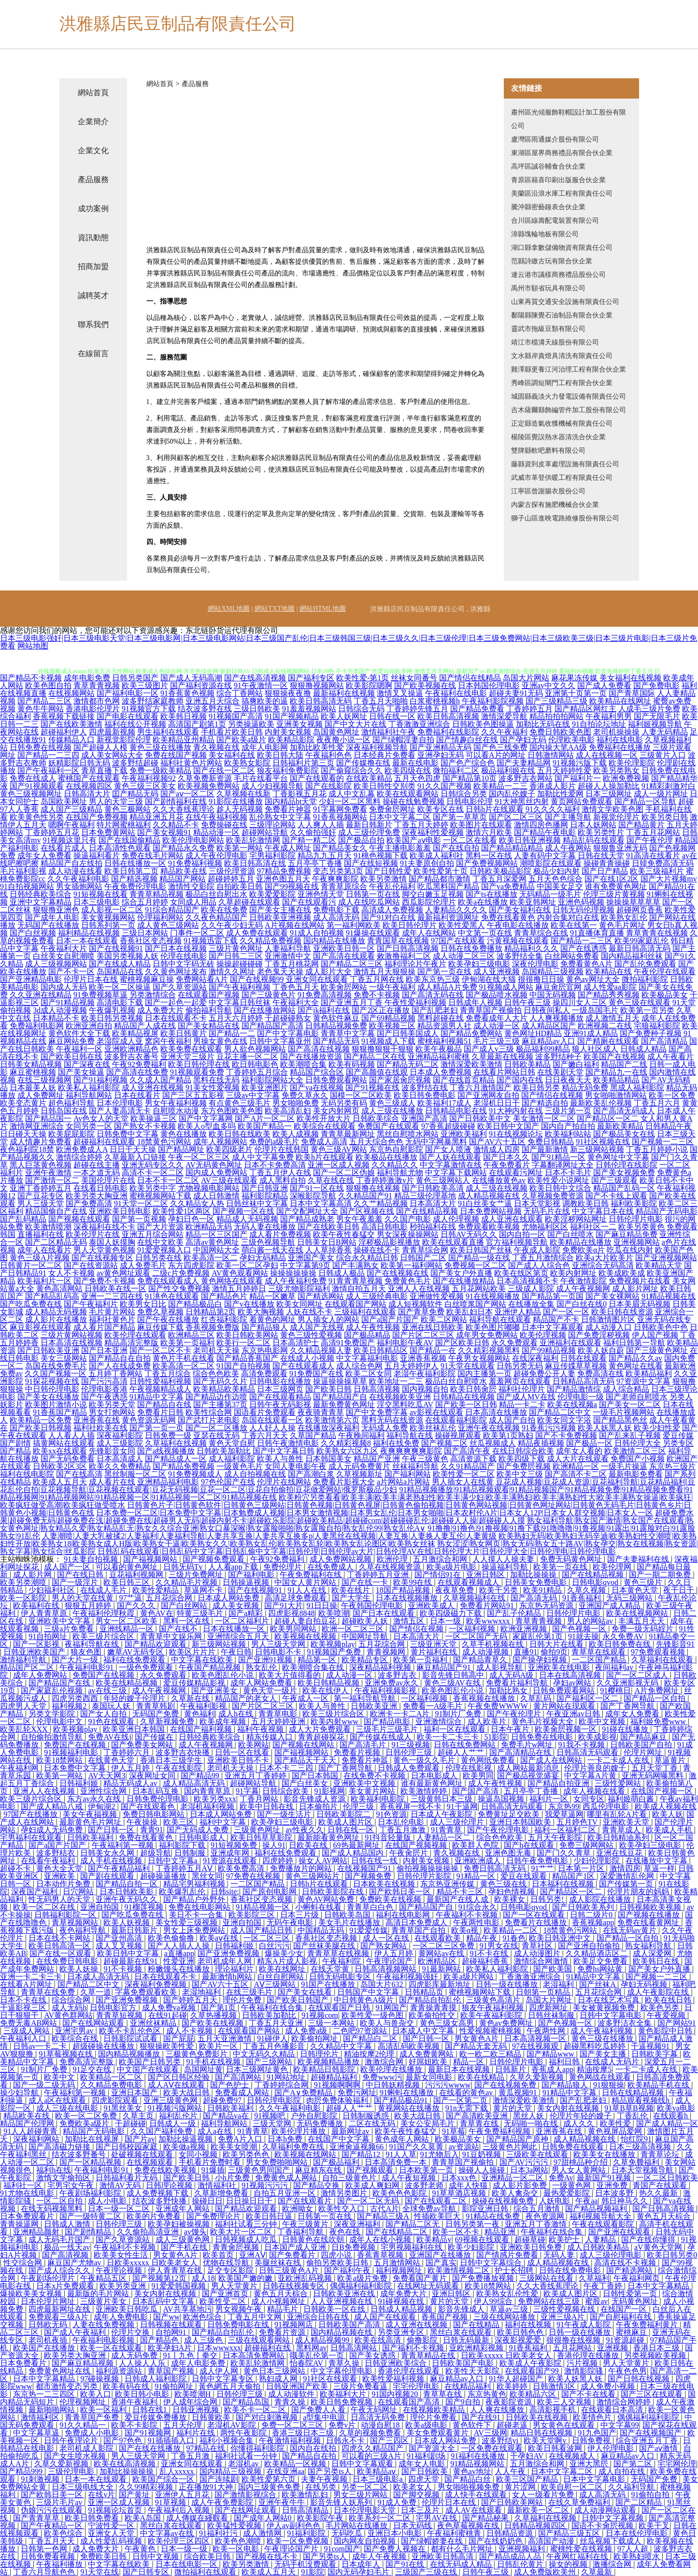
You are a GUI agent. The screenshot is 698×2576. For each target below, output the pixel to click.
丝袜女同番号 (414, 678)
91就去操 (583, 1636)
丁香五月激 (191, 2456)
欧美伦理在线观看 (135, 1335)
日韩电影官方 (114, 2007)
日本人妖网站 (593, 824)
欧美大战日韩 (187, 2092)
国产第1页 (219, 2007)
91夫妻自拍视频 (92, 1559)
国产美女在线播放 (48, 1397)
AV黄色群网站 (68, 2015)
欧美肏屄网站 (344, 987)
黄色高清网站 (59, 1288)
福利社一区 (23, 2185)
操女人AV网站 (323, 1860)
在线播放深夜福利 (328, 1428)
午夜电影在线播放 (518, 925)
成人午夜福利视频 (602, 2031)
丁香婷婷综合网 (283, 2085)
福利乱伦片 (179, 2116)
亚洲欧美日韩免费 (532, 2247)
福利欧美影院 (634, 1203)
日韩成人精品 (643, 1049)
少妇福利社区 (52, 1590)
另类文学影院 (52, 1714)
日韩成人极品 (341, 1273)
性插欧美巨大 (438, 2216)
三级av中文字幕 (253, 1095)
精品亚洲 (500, 2232)
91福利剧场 (427, 2456)
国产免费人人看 (319, 2409)
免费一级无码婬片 (643, 1629)
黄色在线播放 (183, 1134)
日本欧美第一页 (427, 2170)
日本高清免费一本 (396, 2162)
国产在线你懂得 (649, 2239)
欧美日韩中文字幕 (129, 1953)
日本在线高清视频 (571, 1675)
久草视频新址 (359, 1474)
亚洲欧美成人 (432, 1605)
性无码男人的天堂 (60, 1899)
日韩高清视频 (377, 1389)
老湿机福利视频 (208, 1806)
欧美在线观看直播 (453, 1242)
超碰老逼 (513, 2425)
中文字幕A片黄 (591, 1775)
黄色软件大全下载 (79, 1033)
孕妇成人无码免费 (53, 1830)
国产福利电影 (252, 1574)
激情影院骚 (584, 2371)
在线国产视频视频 (417, 1845)
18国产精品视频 (404, 1590)
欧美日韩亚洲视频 (530, 840)
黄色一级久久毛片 (425, 1760)
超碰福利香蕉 (486, 1961)
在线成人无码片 (613, 2062)
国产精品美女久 (340, 848)
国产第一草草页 (460, 817)
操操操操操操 (293, 1273)
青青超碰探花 (322, 1737)
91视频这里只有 (70, 840)
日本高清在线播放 (496, 1412)
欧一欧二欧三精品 (491, 2054)
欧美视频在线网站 (306, 2154)
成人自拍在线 (622, 2471)
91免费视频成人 (195, 1474)
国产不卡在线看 (589, 2394)
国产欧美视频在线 (425, 685)
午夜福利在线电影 (456, 693)
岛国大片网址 (550, 2000)
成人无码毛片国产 (60, 2239)
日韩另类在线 (158, 1257)
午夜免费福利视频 (500, 2131)
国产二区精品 (639, 2502)
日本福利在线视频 (564, 1884)
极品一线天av (67, 2247)
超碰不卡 (16, 1868)
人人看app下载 (234, 1567)
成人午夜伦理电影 (216, 855)
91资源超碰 (626, 2340)
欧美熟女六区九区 (347, 1451)
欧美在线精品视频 (127, 1683)
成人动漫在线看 (75, 871)
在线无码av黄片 (630, 1930)
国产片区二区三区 (423, 1335)
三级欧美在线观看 (538, 2154)
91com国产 (342, 2549)
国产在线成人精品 (120, 964)
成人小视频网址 (279, 2301)
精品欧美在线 (183, 871)
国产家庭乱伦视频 (53, 1690)
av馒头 (195, 2232)
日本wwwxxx (219, 2348)
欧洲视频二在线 (605, 1026)
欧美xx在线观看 (60, 1451)
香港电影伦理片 (93, 709)
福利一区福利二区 (566, 1830)
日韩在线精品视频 (634, 2092)
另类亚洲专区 (402, 2332)
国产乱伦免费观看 (645, 964)
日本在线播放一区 (235, 1629)
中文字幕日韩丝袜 (240, 1002)
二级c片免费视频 (181, 1273)
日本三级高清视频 (641, 2147)
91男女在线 (499, 1946)
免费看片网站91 (488, 1605)
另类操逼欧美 (251, 724)
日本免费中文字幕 (76, 1768)
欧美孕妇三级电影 (479, 964)
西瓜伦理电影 (607, 1806)
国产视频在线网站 (304, 1745)
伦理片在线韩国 (282, 1149)
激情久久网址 (232, 971)
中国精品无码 (322, 1930)
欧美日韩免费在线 (621, 1644)
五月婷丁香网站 (115, 1373)
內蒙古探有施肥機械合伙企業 (555, 504)
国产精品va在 (227, 2116)
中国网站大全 (216, 1250)
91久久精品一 (83, 2425)
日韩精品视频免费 (336, 1026)
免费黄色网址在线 (60, 2371)
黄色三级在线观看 (639, 1002)
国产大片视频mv (669, 879)
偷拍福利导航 (208, 1010)
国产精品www (551, 2054)
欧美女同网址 (299, 1304)
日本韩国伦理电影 (489, 685)
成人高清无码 (336, 917)
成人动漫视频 (486, 1652)
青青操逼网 (20, 2224)
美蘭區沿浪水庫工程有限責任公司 (562, 193)
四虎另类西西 (76, 1698)
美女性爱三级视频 (187, 1922)
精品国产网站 (182, 879)
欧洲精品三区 (191, 1335)
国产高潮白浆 (311, 1474)
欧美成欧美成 (621, 1273)
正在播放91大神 (207, 2487)
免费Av (561, 2177)
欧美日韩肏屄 (473, 1389)
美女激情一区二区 (544, 1118)
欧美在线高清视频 (125, 2464)
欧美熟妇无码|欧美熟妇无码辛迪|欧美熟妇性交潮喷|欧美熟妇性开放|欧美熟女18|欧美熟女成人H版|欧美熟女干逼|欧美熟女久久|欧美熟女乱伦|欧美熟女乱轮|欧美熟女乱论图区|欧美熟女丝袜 (348, 1540)
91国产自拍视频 (243, 1366)
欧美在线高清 (379, 2340)
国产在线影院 (328, 786)
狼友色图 (87, 1652)
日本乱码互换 (156, 1791)
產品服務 (93, 179)
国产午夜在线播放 (168, 1319)
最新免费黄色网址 (344, 1404)
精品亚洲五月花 (156, 817)
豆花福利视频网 (137, 1574)
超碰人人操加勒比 (609, 786)
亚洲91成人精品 (591, 1033)
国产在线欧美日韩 (328, 1227)
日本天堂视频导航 (643, 2170)
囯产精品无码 (135, 794)
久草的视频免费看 (371, 2433)
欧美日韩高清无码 (321, 701)
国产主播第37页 (220, 1404)
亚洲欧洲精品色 (131, 1049)
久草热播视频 (214, 2015)
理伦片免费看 (434, 2417)
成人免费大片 (160, 1010)
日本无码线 (413, 2525)
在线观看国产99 (533, 2371)
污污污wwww (447, 2085)
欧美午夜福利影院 (492, 2015)
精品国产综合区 (317, 1072)
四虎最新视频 (112, 732)
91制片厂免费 (459, 1714)
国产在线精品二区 (397, 2232)
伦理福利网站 (160, 917)
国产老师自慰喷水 (637, 1397)
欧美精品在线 (608, 971)
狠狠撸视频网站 (317, 685)
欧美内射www (335, 1721)
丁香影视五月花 (299, 794)
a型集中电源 (325, 2417)
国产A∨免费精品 (304, 2092)
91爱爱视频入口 (164, 1250)
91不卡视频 (123, 1969)
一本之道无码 (96, 1172)
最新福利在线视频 (344, 693)
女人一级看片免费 (544, 2494)
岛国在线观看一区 (272, 1420)
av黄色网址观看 (123, 1273)
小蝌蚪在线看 (319, 1907)
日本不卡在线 (24, 2000)
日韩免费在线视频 (40, 747)
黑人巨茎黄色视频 (40, 1165)
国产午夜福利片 (91, 1304)
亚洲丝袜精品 (154, 2023)
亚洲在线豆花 (620, 1853)
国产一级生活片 (285, 1814)
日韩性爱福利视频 (160, 1381)
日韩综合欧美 (286, 1791)
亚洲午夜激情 (48, 1172)
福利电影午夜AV (405, 1342)
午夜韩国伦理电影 (373, 1605)
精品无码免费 (585, 1087)
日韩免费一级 (168, 1435)
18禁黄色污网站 (164, 1141)
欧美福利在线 (37, 1605)
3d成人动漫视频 (60, 1010)
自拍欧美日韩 (239, 886)
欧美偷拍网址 (315, 2038)
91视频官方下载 (149, 709)
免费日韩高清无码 (495, 1868)
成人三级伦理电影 (611, 2255)
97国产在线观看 (458, 940)
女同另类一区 (89, 1126)
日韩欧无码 (48, 2324)
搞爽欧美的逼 (265, 701)
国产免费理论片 (214, 2216)
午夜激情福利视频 (291, 2440)
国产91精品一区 (558, 1157)
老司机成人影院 (87, 2448)
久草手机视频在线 (494, 1644)
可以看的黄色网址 (127, 1567)
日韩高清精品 (306, 2510)
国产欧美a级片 (241, 739)
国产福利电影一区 (127, 693)
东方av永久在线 (95, 1799)
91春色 (514, 1938)
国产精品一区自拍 (655, 1698)
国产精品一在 (433, 1350)
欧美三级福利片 (657, 871)
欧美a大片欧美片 (604, 1257)
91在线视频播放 (493, 1296)
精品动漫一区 (216, 832)
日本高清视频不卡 (527, 1281)
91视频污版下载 (580, 763)
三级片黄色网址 (236, 948)
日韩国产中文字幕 (369, 1992)
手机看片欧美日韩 (232, 732)
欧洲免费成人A (82, 1149)
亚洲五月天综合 (212, 701)
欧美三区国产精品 (528, 2479)
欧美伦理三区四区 (180, 2541)
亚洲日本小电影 (396, 2533)
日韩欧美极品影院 (500, 871)
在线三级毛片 (250, 1992)
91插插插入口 (172, 2440)
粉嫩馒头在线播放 (180, 1969)
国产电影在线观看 (127, 716)
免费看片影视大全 (344, 1482)
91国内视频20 (395, 2394)
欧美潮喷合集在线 (314, 1667)
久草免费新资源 (205, 778)
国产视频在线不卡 (267, 2556)
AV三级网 (490, 2433)
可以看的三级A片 (372, 2456)
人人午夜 (511, 2471)
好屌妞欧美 (429, 2062)
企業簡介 (93, 121)
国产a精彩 (246, 1613)
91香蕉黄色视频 (187, 693)
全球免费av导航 (430, 2208)
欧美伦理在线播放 (392, 2069)
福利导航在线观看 (500, 1319)
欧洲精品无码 (208, 1227)
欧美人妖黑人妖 (605, 1428)
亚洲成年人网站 (184, 2208)
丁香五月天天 (52, 2541)
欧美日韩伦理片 (410, 925)
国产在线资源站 (91, 1265)
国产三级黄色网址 (657, 1350)
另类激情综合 (152, 995)
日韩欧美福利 (91, 1837)
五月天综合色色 (376, 1141)
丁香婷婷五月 (529, 709)
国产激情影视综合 (246, 2494)
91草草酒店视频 (460, 2193)
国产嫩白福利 (576, 1064)
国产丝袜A (598, 1984)
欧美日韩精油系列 (619, 1837)
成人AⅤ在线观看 (177, 2085)
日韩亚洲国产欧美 (298, 2386)
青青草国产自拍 (419, 1930)
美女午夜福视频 (91, 1814)
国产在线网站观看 (94, 2023)
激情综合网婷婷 (625, 2402)
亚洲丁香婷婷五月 (40, 1188)
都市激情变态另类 (68, 2386)
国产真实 (441, 2263)
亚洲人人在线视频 (419, 1288)
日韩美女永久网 (108, 1853)
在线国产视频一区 (663, 1791)
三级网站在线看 (547, 2278)
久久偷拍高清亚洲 (149, 2232)
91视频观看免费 (197, 1072)
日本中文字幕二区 (400, 817)
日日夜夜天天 (568, 1080)
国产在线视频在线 (397, 1273)
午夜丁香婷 (604, 2286)
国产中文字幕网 (206, 1118)
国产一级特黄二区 (91, 2216)
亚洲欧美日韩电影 (120, 1211)
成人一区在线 (387, 1938)
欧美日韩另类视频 (112, 1018)
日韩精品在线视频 (464, 1397)
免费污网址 (357, 2092)
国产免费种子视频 (651, 1033)
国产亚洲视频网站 (666, 1257)
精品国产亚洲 (377, 1458)
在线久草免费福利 (580, 2502)
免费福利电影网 (37, 1026)
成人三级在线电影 (68, 2108)
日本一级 (446, 1621)
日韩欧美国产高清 (350, 2324)
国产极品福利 (337, 2162)
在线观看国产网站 (355, 1304)
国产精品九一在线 (616, 1072)
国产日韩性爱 (388, 871)
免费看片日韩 (160, 1412)
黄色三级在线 (504, 1884)
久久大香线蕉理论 (183, 809)
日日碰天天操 (23, 1134)
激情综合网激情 (542, 1961)
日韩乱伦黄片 (521, 2564)
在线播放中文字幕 (657, 1860)
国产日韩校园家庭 (127, 2147)
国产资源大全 (433, 2448)
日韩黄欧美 (212, 2417)
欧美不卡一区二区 (256, 2409)
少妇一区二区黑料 (350, 801)
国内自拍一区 (522, 1234)
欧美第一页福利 (187, 1342)
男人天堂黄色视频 (104, 1250)
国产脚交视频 (417, 2494)
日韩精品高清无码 (583, 1381)
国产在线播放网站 (265, 1010)
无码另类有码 (344, 1103)
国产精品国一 (48, 1118)
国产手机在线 (185, 2247)
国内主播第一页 (484, 1373)
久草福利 (594, 2278)
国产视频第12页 (160, 2278)
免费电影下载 (336, 910)
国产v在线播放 (249, 1304)
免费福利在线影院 (448, 732)
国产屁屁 (178, 2038)
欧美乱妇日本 (469, 1312)
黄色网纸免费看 (489, 1760)
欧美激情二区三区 (635, 1451)
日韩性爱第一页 (631, 2293)
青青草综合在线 (541, 933)
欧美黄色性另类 (37, 817)
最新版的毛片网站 (99, 2293)
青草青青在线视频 (657, 933)
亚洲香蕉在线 (96, 1420)
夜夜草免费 (455, 1590)
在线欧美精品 (369, 778)
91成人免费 (398, 2502)
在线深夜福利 (535, 1358)
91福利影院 (307, 2533)
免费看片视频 (358, 1752)
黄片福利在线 (435, 1652)
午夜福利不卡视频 (467, 1915)
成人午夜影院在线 (659, 1992)
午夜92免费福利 (139, 1064)
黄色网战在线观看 (601, 2077)
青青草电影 (278, 1714)
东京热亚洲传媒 (448, 1884)
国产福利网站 (408, 1474)
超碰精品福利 (335, 2077)
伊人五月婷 (131, 1768)
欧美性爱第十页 (440, 871)
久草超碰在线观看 (249, 902)
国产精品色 (160, 2340)
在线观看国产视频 (209, 995)
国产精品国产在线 (60, 1683)
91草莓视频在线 (67, 2054)
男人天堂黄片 (235, 2286)
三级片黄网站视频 (71, 1335)
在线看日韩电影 (100, 1188)
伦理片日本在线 (91, 979)
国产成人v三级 (489, 1049)
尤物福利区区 (545, 1227)
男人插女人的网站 (328, 1319)
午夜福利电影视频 (104, 2340)
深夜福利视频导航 (377, 747)
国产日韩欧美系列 (584, 1907)
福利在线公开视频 (135, 724)
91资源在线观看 (231, 1860)
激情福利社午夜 (388, 732)
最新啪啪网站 (52, 2409)
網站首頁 (93, 92)
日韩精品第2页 (210, 1312)
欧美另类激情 (383, 879)
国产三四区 (390, 2440)
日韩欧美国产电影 (464, 2363)
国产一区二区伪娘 (344, 1172)
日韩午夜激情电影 (288, 1443)
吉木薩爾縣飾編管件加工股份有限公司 (568, 410)
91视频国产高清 (236, 716)
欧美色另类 (661, 2007)
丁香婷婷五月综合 (257, 1072)
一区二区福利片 (243, 1621)
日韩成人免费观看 (410, 1768)
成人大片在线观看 (578, 1458)
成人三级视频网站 (56, 964)
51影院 (495, 1737)
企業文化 (93, 150)
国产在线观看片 (306, 2201)
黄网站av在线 (442, 1953)
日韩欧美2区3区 (60, 1466)
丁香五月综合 (167, 1373)
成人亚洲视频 (496, 971)
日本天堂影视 (537, 1203)
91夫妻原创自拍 (427, 863)
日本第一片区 (582, 1868)
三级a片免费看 (70, 1629)
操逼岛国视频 (502, 1799)
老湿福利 (559, 1984)
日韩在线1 (150, 2409)
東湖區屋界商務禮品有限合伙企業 (562, 153)
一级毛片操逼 (624, 1466)
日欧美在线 (309, 1845)
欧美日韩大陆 (280, 755)
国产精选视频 (134, 879)
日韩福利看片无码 (127, 2177)
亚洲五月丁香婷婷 (256, 1775)
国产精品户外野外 (195, 1899)
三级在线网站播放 (505, 2317)
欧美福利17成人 (444, 1103)
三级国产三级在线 (427, 2572)
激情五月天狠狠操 (384, 971)
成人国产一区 (68, 1567)
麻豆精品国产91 (444, 1667)
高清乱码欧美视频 (410, 2046)
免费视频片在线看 (639, 1281)
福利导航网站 (89, 1095)
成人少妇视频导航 (272, 786)
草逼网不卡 (204, 1590)
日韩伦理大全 (637, 1443)
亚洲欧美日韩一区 (344, 948)
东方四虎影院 (191, 1265)
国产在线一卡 (366, 1582)
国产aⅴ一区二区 (187, 794)
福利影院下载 (183, 1845)
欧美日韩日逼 (270, 2216)
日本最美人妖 (33, 1087)
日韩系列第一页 (108, 925)
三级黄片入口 (663, 755)
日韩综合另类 (464, 794)
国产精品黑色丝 (620, 1420)
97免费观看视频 (659, 1652)
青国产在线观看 (661, 2185)
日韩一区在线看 (243, 1752)
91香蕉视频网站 (340, 817)
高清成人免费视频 (392, 910)
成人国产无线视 (317, 1327)
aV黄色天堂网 (659, 2247)
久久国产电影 (408, 1219)
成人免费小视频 (609, 2386)
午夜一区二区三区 (199, 1157)
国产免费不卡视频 (104, 1281)
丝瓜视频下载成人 (611, 2541)
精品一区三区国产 (216, 1234)
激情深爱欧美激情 (471, 1064)
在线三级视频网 (44, 1080)
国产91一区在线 (317, 1188)
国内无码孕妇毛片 (359, 2572)
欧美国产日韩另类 (151, 2062)
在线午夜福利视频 (216, 817)
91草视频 (171, 2502)
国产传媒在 (155, 1737)
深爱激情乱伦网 (628, 1876)
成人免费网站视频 (341, 1559)
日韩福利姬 (79, 1783)
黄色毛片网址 (622, 925)
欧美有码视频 (351, 1064)
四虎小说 (337, 2255)
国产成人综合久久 (60, 2270)
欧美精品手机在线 (659, 2085)
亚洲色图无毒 (509, 1853)
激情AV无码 (121, 2185)
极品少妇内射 (556, 871)
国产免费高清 (89, 1203)
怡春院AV (307, 2363)
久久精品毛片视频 (187, 1582)
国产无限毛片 (657, 716)
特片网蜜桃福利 (124, 824)
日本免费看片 (24, 2363)
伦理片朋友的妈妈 (639, 1891)
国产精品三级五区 (570, 2533)
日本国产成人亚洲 (296, 2247)
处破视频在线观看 (143, 2154)
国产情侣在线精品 (470, 678)
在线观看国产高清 (410, 2402)
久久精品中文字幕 (342, 2046)
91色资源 (391, 1814)
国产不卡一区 (71, 971)
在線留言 (93, 353)
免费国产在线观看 (388, 1126)
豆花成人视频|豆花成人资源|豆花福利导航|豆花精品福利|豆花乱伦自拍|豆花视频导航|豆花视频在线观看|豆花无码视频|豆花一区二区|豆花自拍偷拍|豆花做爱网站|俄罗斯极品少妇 (347, 1486)
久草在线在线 (331, 1180)
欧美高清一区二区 (183, 1366)
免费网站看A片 (202, 979)
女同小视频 (199, 2154)
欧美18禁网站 (60, 1760)
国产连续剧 (218, 2479)
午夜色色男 (627, 2371)
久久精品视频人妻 (321, 1350)
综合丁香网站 (239, 693)
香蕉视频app (593, 1922)
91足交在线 (92, 2069)
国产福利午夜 (348, 2270)
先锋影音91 (675, 1644)
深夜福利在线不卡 (104, 1227)
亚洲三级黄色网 (171, 2100)
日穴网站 (79, 1891)
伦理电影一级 (580, 1397)
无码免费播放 (321, 2123)
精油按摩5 (594, 2069)
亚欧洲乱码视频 (306, 2278)
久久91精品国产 (468, 1466)
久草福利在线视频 (176, 1443)
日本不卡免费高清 (275, 1165)
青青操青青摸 (434, 2007)
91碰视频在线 (402, 2301)
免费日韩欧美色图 (560, 732)
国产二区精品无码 (56, 1242)
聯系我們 (93, 324)
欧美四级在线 (408, 770)
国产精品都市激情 (439, 879)
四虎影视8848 (291, 1613)
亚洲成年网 (231, 1853)
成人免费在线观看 (257, 933)
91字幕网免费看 (340, 809)
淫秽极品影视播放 (389, 1242)
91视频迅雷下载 (211, 940)
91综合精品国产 (172, 910)
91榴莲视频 (145, 1907)
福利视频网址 (400, 2270)
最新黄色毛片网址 (91, 1822)
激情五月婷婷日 (239, 1288)
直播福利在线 (40, 1234)
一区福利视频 (473, 1629)
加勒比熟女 (509, 1690)
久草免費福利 (637, 2162)
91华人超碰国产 (517, 2379)
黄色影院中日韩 (666, 2031)
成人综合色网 (359, 1366)
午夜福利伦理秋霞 (104, 1613)
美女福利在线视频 (630, 678)
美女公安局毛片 (428, 2123)
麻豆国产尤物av (75, 2263)
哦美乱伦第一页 (318, 2355)
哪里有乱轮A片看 (618, 1814)
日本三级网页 (280, 1389)
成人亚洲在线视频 (153, 1087)
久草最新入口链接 (135, 1157)
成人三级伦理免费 (369, 832)
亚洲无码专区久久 (153, 1165)
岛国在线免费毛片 (56, 1366)
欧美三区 (179, 1822)
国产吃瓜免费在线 (31, 1304)
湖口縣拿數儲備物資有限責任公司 (562, 247)
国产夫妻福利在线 (639, 1559)
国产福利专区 (311, 678)
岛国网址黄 (203, 2069)
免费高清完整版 (87, 2062)
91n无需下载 (467, 2108)
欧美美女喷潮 (235, 2147)
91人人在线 (307, 1590)
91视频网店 (294, 2324)
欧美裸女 (510, 1899)
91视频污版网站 (176, 2108)
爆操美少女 (284, 1953)
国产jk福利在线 (324, 1010)
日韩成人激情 (68, 2224)
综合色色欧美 (216, 1373)
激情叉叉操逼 (400, 693)
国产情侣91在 (438, 1574)
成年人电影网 (265, 747)
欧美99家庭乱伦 (641, 940)
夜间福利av (615, 1667)
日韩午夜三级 (527, 1002)
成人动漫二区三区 (464, 956)
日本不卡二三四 (287, 1768)
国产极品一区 (589, 1443)
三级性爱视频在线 (565, 2309)
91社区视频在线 (603, 1141)
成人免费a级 (307, 2031)
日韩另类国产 (135, 678)
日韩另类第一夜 (473, 2224)
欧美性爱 (616, 2123)
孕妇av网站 (573, 1683)
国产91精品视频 (68, 1002)
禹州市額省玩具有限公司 (548, 288)
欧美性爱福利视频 (394, 2379)
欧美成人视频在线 (666, 1806)
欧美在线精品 (482, 2077)
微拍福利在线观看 (206, 2572)
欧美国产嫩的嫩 (246, 2278)
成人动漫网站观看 (606, 2510)
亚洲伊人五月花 (183, 2494)
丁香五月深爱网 (499, 879)
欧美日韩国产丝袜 (481, 1250)
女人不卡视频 (71, 1273)
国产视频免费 (369, 1876)
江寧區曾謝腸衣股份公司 (548, 491)
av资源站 (464, 2147)
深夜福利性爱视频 (433, 832)
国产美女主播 (604, 2054)
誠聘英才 (93, 295)
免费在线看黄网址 (649, 1922)
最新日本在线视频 (460, 2069)
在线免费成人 (331, 1567)
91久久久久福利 (553, 809)
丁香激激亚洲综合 (419, 724)
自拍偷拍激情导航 (53, 1737)
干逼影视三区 (24, 2007)
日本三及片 (421, 2510)
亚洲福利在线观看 (570, 1342)
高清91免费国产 (348, 1342)
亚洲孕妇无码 (440, 755)
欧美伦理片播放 (299, 2131)
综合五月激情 (537, 2208)
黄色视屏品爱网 (616, 2131)
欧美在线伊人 (326, 1690)
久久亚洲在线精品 (40, 995)
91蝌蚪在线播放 (408, 2092)
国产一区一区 (566, 1312)
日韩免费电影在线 (239, 2324)
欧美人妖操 (79, 1969)
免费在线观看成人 (168, 1281)
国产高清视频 (66, 2255)
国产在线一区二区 (224, 770)
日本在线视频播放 (408, 1598)
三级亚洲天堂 (434, 1644)
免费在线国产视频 (176, 755)
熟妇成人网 (279, 2379)
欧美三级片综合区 (104, 1636)
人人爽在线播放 (498, 2409)
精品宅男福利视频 (195, 1884)
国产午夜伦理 (650, 840)
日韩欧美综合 (376, 1118)
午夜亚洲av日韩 (574, 1714)
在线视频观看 (151, 2162)
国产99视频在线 (292, 886)
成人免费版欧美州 (546, 2572)
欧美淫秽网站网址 (576, 1219)
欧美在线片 (351, 1590)
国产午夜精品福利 (120, 1868)
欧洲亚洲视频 (524, 1629)
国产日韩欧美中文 (480, 1118)
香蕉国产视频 (445, 2317)
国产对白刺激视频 (267, 2417)
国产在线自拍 (456, 848)
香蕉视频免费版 (212, 1327)
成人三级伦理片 (458, 1822)
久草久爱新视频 (538, 2077)
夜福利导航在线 (93, 1644)
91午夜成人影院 (584, 2324)
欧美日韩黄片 (183, 1033)
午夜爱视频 (667, 2015)
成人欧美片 (488, 1721)
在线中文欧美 (160, 1242)
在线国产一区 (624, 2309)
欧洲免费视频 (626, 778)
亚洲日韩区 (486, 1574)
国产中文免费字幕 (377, 1412)
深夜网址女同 (153, 1775)
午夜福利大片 (64, 948)
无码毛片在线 (547, 1211)
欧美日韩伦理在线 (199, 1064)
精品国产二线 (624, 1064)
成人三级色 (204, 2340)
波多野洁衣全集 (626, 2023)
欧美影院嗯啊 (369, 685)
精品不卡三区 (461, 1891)
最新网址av (351, 2131)
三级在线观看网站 (260, 2340)
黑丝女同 (207, 1876)
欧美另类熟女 (616, 770)
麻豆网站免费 (71, 1041)
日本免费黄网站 (108, 832)
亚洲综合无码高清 (603, 1265)
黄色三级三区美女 (145, 786)
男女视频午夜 (239, 2309)
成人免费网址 (40, 1095)
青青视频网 (387, 1652)
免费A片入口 (241, 2139)
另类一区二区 (366, 2487)
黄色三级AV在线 (453, 1683)
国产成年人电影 (52, 917)
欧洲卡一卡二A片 (401, 1714)
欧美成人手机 (670, 1830)
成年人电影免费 (199, 2363)
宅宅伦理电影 (417, 2386)
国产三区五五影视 (193, 1095)
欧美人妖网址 (344, 716)
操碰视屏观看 (458, 1435)
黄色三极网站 (127, 809)
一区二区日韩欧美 (667, 2177)
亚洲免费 (613, 2185)
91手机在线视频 (214, 2062)
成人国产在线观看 (386, 2317)
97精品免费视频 (284, 871)
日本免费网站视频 (491, 1211)
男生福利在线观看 (168, 732)
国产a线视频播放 (166, 1451)
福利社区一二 (593, 1227)
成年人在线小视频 (381, 2239)
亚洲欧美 (60, 1876)
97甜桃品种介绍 (582, 2162)
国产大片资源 (160, 1227)
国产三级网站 (270, 2062)
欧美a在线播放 (483, 902)
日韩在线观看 (583, 1358)
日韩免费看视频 (49, 2556)
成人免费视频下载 (158, 2193)
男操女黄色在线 (220, 1041)
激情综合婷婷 (79, 1157)
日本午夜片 (511, 1729)
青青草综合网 (425, 1250)
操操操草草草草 (633, 902)
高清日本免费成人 (417, 1922)
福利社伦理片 (522, 1389)
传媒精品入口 (71, 739)
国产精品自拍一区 (127, 1884)
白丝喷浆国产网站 (475, 1304)
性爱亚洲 (178, 1961)
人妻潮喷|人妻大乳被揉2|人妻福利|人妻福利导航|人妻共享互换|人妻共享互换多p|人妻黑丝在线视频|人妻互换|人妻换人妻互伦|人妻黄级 (269, 1536)
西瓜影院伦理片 (429, 902)
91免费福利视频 (195, 863)
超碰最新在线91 (131, 1961)
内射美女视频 (288, 732)
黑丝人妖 (529, 2116)
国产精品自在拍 (310, 2456)
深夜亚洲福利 (358, 2224)
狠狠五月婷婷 (89, 1605)
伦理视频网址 (83, 2402)
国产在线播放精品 (464, 1281)
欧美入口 (95, 2394)
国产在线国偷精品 (129, 840)
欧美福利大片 (344, 2394)
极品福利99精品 (543, 1049)
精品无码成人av (131, 1783)
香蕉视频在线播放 (485, 1698)
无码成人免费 (384, 1428)
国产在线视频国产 (652, 2433)
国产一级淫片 (76, 1582)
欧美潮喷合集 (303, 1064)
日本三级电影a (378, 2479)
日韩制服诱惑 (366, 2116)
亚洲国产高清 (424, 1118)
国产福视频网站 (151, 1559)
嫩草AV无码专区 (136, 1652)
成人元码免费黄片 (359, 1466)
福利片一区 (549, 1799)
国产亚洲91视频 (266, 1659)
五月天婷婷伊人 (412, 1366)
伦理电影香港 (104, 1389)
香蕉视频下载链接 (64, 716)
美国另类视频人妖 (127, 956)
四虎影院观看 (116, 2100)
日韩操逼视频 (247, 1582)
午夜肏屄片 (409, 1853)
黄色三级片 (644, 1582)
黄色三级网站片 (313, 1876)
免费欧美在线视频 (391, 1899)
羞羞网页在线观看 (520, 1381)
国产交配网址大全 (307, 1211)
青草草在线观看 (599, 1652)
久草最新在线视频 (502, 1056)
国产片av (140, 2139)
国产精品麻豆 (644, 1737)
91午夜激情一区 (261, 685)
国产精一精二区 (309, 840)
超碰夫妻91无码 (516, 693)
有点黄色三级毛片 (240, 1103)
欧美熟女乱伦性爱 (508, 2293)
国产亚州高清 (120, 1938)
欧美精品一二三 (500, 786)
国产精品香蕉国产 (247, 1358)
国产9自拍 (463, 2402)
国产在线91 (482, 2417)
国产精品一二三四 (48, 755)
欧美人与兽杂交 (388, 2023)
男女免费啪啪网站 (278, 2162)
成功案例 (93, 208)
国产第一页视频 (139, 1219)
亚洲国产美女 (311, 1257)
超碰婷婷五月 (231, 879)
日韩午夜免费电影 (538, 1860)
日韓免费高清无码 (663, 863)
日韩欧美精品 (527, 1064)
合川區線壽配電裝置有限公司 (555, 220)
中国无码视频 (552, 995)
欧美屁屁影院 (71, 1134)
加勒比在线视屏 (93, 2139)
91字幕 (247, 1791)
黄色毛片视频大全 (543, 1721)
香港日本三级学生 (172, 1760)
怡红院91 (636, 2139)
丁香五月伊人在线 (280, 1172)
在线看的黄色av (467, 2092)
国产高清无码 (535, 1598)
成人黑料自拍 (282, 1180)
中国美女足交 (560, 886)
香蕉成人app (552, 2069)
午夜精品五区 (104, 2278)
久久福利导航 (632, 2487)
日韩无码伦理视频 (583, 910)
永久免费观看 (514, 1342)
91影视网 (329, 1791)
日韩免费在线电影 (543, 1737)
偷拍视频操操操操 (428, 1868)
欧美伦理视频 (543, 1335)
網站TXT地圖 (275, 608)
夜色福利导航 (83, 1930)
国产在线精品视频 (427, 1211)
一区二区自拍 (60, 2201)
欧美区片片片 (193, 1652)
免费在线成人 (33, 778)
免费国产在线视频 (104, 1675)
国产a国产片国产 (390, 1319)
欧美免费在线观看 (191, 1049)
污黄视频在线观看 (518, 940)
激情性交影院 (191, 886)
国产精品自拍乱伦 (431, 2000)
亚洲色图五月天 (283, 879)
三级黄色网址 (258, 1830)
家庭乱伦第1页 (539, 1636)
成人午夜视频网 (583, 1288)
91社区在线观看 (331, 2379)
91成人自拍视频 (317, 933)
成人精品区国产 (549, 1026)
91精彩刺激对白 (668, 786)
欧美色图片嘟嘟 (493, 1327)
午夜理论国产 (390, 1961)
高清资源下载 (473, 1458)
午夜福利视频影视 (386, 1690)
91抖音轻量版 (389, 1837)
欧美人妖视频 (127, 1922)
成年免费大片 (404, 2293)
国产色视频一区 (580, 1629)
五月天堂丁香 (655, 1768)
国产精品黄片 (641, 824)
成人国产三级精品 (71, 809)
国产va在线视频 (316, 1087)
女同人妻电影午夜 (296, 1466)
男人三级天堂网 (279, 1644)
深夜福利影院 (120, 1435)
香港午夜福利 (135, 2402)
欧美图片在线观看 (481, 824)
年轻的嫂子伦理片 (135, 1698)
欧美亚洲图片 (265, 1087)
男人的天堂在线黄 (83, 1598)
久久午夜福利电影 (78, 879)
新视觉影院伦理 (124, 739)
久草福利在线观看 (663, 1659)
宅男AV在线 (437, 2518)
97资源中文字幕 (643, 1381)
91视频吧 (270, 2116)
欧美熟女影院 (247, 763)
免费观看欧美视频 (489, 1227)
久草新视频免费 (168, 1721)
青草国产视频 (172, 2371)
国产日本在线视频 (176, 948)
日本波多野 (615, 2193)
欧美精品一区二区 (112, 2077)
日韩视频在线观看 (172, 2324)
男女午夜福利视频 (176, 1103)
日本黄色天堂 (636, 1590)
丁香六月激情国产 (481, 1087)
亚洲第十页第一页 (576, 693)
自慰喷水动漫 (176, 1111)
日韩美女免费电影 (537, 1582)
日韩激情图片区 (608, 1319)
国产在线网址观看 (247, 2510)
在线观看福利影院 (456, 1420)
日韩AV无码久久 (469, 1234)
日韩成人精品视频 (402, 2309)
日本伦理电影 (120, 1103)
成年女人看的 (579, 1451)
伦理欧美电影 (571, 739)
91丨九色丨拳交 (191, 2355)
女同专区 (588, 1799)
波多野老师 (425, 2185)
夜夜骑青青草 (321, 1412)
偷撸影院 (423, 2340)
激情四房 (625, 1868)
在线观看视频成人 (469, 1582)
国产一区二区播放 (216, 1428)
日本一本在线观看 (87, 940)
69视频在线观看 (483, 2239)
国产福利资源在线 (201, 685)
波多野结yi (501, 2440)
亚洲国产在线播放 (441, 2255)
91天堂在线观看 (468, 1366)
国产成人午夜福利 (76, 2332)
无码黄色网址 (636, 2301)
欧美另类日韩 (664, 817)
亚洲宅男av (75, 2031)
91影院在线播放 (236, 801)
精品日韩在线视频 (542, 2433)
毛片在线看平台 (261, 778)
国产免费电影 (656, 685)
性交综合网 (23, 2263)
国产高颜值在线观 (377, 1072)
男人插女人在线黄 (463, 1482)
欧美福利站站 (568, 1134)
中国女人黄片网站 (306, 1582)
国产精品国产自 (340, 1397)
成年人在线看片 (44, 1250)
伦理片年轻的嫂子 (581, 2116)
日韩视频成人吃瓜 (247, 2239)
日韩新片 (511, 2069)
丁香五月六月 (657, 1103)
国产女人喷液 (448, 1149)
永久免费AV (623, 1636)
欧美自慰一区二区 (573, 2487)
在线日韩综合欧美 (523, 1451)
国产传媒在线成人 (381, 1737)
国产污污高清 (104, 1381)
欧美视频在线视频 (306, 1636)
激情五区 (409, 1621)
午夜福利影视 (204, 1706)
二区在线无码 (373, 2123)
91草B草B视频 (628, 2108)
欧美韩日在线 (657, 1961)
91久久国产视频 (444, 786)
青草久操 (344, 2363)
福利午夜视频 (261, 1729)
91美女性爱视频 (212, 1087)
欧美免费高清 (242, 1868)
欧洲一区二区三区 (353, 1629)
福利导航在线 (409, 1435)
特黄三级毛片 (201, 1613)
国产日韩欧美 (425, 2471)
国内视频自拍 (425, 1389)
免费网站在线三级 (550, 2301)
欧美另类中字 (152, 1188)
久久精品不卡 (176, 824)
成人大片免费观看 (321, 1729)
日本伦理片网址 (49, 2301)
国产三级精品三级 (556, 701)
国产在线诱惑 (583, 948)
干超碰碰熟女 (288, 1018)
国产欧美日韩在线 (71, 1056)
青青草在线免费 (49, 1992)
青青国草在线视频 (398, 940)
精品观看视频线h (641, 2100)
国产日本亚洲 (104, 1350)
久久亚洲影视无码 (628, 1683)
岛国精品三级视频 (553, 971)
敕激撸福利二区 (404, 956)
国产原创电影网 (270, 1891)
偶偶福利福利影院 (362, 2286)
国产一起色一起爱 (176, 1002)
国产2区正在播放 (381, 1010)
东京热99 (563, 1806)
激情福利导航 (24, 1659)
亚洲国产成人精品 (610, 1605)
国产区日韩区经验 (180, 2077)
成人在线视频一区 (607, 755)
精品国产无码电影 (667, 1211)
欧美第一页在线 (561, 1567)
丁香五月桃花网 (292, 964)
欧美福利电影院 (379, 1799)
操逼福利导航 (506, 1567)
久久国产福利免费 (162, 2131)
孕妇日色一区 (191, 1219)
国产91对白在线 (388, 917)
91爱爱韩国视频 (180, 2286)
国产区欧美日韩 (462, 1342)
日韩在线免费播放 (471, 948)
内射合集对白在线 (568, 917)
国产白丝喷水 (570, 1234)
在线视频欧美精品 (435, 2409)
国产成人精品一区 (667, 2123)
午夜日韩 (236, 1652)
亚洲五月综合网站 (153, 1234)
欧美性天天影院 (473, 2371)
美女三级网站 (64, 1358)
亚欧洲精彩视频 (477, 2348)
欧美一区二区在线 (45, 1907)
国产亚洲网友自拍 (488, 1095)
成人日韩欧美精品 (599, 2247)
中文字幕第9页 (305, 1265)
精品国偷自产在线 (56, 1211)
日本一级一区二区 (120, 2208)
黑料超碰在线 (440, 1018)
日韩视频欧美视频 (651, 1907)
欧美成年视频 (223, 1721)
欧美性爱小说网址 (558, 1180)
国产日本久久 (506, 1157)
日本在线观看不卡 (176, 1018)
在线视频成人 (573, 2456)
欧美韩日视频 (183, 716)
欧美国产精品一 (265, 1126)
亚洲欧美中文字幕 (60, 1621)
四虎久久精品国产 (373, 2448)
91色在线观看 (112, 1721)
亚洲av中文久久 (548, 685)
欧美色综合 (64, 2533)
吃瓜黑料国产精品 (448, 886)
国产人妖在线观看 (450, 1157)
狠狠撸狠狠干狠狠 (382, 1049)
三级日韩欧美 (257, 709)
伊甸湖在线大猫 (489, 979)
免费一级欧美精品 (160, 770)
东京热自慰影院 (396, 1149)
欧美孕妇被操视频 (180, 2224)
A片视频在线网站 (295, 925)
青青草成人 (622, 1830)
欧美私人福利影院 (89, 1087)
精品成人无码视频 (247, 1219)
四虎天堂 (424, 2479)
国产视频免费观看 (214, 1559)
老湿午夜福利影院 (425, 1373)
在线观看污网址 (516, 1172)
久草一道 (95, 1992)
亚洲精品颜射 (37, 2232)
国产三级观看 (614, 1180)
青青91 (151, 1830)
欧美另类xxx (215, 1799)
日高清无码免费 (379, 2417)
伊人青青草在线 (176, 2270)
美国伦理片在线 (108, 1180)
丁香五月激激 (403, 1830)
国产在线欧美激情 (71, 724)
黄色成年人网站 (403, 2139)
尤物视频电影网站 (209, 1188)
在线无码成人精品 (462, 2564)
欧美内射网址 (573, 1273)
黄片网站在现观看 (565, 1706)
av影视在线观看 (436, 1412)
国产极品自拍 (361, 840)
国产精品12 (362, 2154)
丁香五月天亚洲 (277, 2023)
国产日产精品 (605, 871)
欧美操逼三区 (153, 1118)
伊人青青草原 (45, 1613)
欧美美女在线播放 (605, 2154)
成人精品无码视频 (56, 1312)
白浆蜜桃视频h (435, 701)
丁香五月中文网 (256, 2317)
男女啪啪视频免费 (469, 2487)
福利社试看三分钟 (247, 2224)
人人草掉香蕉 (328, 1250)
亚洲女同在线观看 (317, 979)
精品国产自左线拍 (71, 863)
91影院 (312, 2572)
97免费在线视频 (254, 1876)
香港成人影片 (552, 786)
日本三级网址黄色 (258, 2069)
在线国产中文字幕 (339, 2139)
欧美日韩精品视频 (329, 1683)
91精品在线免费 (494, 2216)
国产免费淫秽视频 (599, 1335)
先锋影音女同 (112, 1451)
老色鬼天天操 (280, 971)
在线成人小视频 (307, 1358)
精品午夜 (482, 1938)
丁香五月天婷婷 (421, 824)
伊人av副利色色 (294, 2525)
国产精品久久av (635, 1358)
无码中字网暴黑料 (436, 1141)
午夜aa (586, 2201)
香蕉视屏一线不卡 (411, 1806)
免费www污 (382, 2077)
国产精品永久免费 (183, 848)
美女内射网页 (336, 1111)
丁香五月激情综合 (543, 1257)
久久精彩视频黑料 (489, 1350)
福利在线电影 (620, 739)
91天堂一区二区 (141, 1203)
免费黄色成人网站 (287, 2177)
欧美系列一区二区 (381, 2518)
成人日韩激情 (216, 1196)
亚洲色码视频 (581, 902)
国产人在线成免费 (120, 1366)
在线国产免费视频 (97, 817)
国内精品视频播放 (130, 2054)
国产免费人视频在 (395, 2549)
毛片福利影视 (23, 871)
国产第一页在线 (444, 971)
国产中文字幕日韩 (283, 1451)
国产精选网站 (321, 1296)
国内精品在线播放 (334, 940)
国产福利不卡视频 (414, 2348)
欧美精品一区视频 (296, 2464)
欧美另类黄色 (641, 1227)
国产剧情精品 (89, 2232)
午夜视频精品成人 (160, 1389)
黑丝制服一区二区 (135, 1474)
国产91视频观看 (37, 786)
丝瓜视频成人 (493, 1443)
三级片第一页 (568, 1111)
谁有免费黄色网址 (616, 886)
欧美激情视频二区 (459, 2270)
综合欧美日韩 (208, 2556)
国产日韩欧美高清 (433, 1188)
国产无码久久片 (220, 1381)
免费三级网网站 (587, 1845)
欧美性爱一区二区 (464, 1474)
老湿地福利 (202, 1992)
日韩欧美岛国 (348, 1915)
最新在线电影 (415, 763)
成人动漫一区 (496, 1026)
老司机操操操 (616, 732)
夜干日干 (679, 1590)
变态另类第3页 (338, 871)
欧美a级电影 (427, 2425)
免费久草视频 (160, 1312)
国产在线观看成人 (303, 1366)
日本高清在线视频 (71, 1342)
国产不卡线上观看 (616, 1196)
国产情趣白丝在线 (467, 739)
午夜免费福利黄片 (648, 2324)
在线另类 (321, 2487)
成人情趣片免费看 (40, 1141)
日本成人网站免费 (229, 1598)
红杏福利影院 (224, 1319)
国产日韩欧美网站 (513, 2502)
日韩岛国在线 (64, 1111)
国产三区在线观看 (652, 2394)
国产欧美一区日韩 (466, 1404)
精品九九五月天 (325, 855)
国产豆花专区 (40, 1196)
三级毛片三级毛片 (388, 1729)
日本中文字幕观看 (553, 1327)
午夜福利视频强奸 (408, 1976)
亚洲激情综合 (439, 1721)
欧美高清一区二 (211, 1257)
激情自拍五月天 (359, 1288)
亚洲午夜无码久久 (127, 1899)
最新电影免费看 (636, 1474)
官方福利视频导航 (517, 1242)
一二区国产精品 (600, 1659)
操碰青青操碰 (607, 863)
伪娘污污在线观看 (53, 2510)
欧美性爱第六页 (270, 2479)
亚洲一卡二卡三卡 (32, 1976)
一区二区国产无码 (477, 1636)
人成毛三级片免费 (649, 709)
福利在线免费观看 (135, 1659)
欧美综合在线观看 (325, 1126)
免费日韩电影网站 (154, 1814)
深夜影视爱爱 (519, 2340)
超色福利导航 (71, 1103)
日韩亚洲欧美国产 (35, 1652)
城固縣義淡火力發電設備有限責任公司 (568, 396)
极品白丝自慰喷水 (456, 1381)
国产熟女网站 (384, 1946)
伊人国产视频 (655, 1335)
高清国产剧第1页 (197, 724)
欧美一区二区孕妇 (247, 1265)
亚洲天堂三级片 (187, 1056)
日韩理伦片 (320, 2054)
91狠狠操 (608, 2085)
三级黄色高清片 (494, 2000)
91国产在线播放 (329, 1984)
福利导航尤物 (400, 1172)
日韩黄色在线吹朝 (314, 2239)
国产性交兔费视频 (179, 1288)
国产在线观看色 (149, 1806)
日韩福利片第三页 (303, 763)
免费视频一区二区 (475, 1265)
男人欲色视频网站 (255, 1049)
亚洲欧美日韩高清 (443, 2556)
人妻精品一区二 (444, 1837)
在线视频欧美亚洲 (400, 1397)
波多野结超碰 (135, 763)
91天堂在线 (99, 2572)
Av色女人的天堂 (100, 1118)
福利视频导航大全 (601, 2216)
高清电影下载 (120, 1002)
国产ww (166, 2317)
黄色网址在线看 (636, 1366)
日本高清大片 (433, 1203)
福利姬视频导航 (655, 724)
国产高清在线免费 (137, 1072)
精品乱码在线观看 (594, 840)
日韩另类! (548, 1899)
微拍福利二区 (456, 770)
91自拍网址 (48, 1636)
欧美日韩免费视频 (342, 2402)
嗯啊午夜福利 (71, 824)
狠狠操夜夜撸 (288, 693)
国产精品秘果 (486, 2518)
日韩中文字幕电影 (611, 2015)
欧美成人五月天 (60, 1482)
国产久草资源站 (180, 987)
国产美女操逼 (81, 1072)
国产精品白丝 (468, 2479)
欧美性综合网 (208, 1412)
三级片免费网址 (197, 1574)
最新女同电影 (430, 2077)
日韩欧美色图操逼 (483, 724)
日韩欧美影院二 (344, 1814)
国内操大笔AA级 (558, 747)
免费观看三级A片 (59, 2317)
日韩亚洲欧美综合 (396, 2363)
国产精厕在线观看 (608, 1041)
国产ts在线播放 (491, 894)
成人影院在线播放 (601, 1899)
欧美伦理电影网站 (193, 840)
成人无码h (69, 2007)
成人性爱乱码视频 (112, 2541)
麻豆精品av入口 (548, 1041)
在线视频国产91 (365, 1868)
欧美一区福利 (104, 2409)
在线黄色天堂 (112, 1760)
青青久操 (290, 2402)
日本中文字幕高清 (321, 1203)
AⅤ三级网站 (276, 1984)
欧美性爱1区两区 (182, 1211)
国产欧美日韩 (328, 1389)
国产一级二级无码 (45, 2085)
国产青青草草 (37, 2518)
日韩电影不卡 (279, 1652)
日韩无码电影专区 (341, 1976)
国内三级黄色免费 (270, 2487)
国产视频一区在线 (243, 1211)
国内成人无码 (64, 987)
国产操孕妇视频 (541, 1659)
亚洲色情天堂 (321, 894)
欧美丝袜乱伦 (433, 1428)
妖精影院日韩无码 (79, 763)
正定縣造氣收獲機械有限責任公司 (562, 423)
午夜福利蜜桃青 (455, 2533)
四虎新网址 (549, 2007)
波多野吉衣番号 (131, 1056)
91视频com (319, 2015)
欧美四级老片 (229, 1149)
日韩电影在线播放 (280, 1381)
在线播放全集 (531, 1304)
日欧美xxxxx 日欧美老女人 (153, 2263)
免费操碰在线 (224, 824)
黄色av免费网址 (507, 2023)
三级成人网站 (27, 2031)
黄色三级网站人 (443, 1180)
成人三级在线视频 (496, 1188)
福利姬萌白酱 (632, 1799)
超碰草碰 (529, 2239)
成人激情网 (263, 2533)
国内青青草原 (208, 1791)
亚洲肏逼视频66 (357, 2147)
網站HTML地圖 (322, 608)
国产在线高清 (79, 1474)
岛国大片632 (382, 1984)
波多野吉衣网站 (526, 778)
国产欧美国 (553, 1969)
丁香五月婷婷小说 (657, 1149)
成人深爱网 (653, 1953)
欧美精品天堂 (659, 1265)
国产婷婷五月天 (191, 2000)
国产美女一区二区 (630, 1404)
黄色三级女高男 (448, 2023)
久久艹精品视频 (381, 1203)
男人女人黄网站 (580, 2170)
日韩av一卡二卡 (41, 2046)
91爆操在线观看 (373, 933)
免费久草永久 (305, 1095)
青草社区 (538, 1946)
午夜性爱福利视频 (415, 1002)
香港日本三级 (657, 2348)
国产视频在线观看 (79, 1219)
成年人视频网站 (220, 1141)
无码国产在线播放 (48, 925)
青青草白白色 (371, 1907)
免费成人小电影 (93, 2433)
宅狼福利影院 (657, 1026)
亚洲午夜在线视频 (489, 1428)
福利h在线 (53, 2170)
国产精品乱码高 (52, 1296)
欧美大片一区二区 (242, 2232)
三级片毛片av (60, 2502)
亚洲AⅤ (252, 2255)
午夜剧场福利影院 (91, 2193)
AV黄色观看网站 (240, 1273)
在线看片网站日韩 (504, 1072)
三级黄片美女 (104, 2301)
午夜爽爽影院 (335, 879)
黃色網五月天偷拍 (230, 2386)
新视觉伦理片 (616, 817)
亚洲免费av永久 (392, 1683)
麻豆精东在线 (319, 2170)
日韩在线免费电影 (571, 2270)
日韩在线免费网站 (466, 1745)
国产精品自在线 (164, 1404)
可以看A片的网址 (496, 755)
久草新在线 (191, 1698)
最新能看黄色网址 (329, 1837)
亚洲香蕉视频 (423, 1358)
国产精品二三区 (44, 701)
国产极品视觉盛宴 (529, 1775)
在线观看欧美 (438, 1938)
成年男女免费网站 (487, 1335)
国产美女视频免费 (624, 1172)
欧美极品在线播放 (386, 1157)
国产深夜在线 (87, 1064)
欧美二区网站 (444, 1319)
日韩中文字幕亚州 (280, 1041)
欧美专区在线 (440, 809)
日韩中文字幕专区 (224, 2379)
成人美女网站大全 (112, 755)
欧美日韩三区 (127, 1582)
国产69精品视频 (388, 1018)
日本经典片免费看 (384, 755)
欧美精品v (433, 2239)
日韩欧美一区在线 (335, 2309)
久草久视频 (587, 1590)
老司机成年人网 (226, 1961)
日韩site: (225, 1891)
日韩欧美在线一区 (115, 1288)
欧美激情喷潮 (48, 1227)
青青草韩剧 (156, 1706)
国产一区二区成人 (638, 1675)
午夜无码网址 (375, 2409)
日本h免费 (286, 2139)
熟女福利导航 (649, 1946)
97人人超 (633, 2549)
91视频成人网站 (506, 987)
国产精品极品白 (195, 1304)
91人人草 (400, 2154)
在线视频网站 (71, 693)
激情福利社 (218, 2185)
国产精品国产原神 (518, 2139)
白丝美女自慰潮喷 (64, 956)
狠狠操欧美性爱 (168, 2046)
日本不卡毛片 (568, 1172)
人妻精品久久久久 (456, 910)
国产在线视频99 (257, 979)
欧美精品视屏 (135, 1033)
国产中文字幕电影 (288, 1033)
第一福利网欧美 (354, 925)
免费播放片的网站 (302, 1868)
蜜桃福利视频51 (444, 1041)
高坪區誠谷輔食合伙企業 (548, 166)
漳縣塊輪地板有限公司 (545, 234)
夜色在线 (345, 2232)
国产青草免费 (421, 1312)
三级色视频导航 (268, 1242)
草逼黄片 (671, 1760)
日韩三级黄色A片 (290, 2270)
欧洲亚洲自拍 (89, 1026)
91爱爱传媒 (368, 1930)
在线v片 (101, 2494)
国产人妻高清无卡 (120, 1111)
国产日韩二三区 (236, 956)
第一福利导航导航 (366, 1698)
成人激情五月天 (612, 1018)
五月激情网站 (398, 2263)
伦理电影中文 (60, 1721)
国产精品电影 (388, 1721)
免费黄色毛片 (408, 1281)
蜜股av (596, 2301)
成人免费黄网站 (427, 2054)
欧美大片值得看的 (291, 1675)
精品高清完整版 (131, 1342)
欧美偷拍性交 (433, 2015)
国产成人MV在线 (526, 1397)
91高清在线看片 (653, 855)
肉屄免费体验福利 (338, 2100)
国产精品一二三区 (582, 940)
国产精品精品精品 (512, 848)
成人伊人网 (219, 2371)
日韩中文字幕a (173, 1860)
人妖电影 (555, 2201)
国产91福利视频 (100, 1080)
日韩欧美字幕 (655, 2054)
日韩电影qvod (596, 1582)
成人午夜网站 (568, 848)
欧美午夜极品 (438, 1049)
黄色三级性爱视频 (311, 1335)
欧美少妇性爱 (657, 1428)
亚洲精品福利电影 (168, 1482)
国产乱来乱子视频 (630, 1435)
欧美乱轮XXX (25, 1729)
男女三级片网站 (361, 2494)
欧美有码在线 (127, 2386)
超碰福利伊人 (64, 732)
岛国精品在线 (120, 971)
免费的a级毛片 (274, 1141)
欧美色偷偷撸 (172, 1938)
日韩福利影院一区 (66, 1915)
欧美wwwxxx (489, 1621)
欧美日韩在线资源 (622, 1312)
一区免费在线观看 (493, 2448)
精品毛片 (283, 2309)
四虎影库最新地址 (440, 1984)
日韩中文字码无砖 (183, 964)
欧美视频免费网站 (209, 786)
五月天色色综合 (555, 879)
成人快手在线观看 (477, 2494)
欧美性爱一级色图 (373, 2015)
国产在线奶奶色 (497, 2541)
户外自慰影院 (315, 2116)
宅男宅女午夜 (71, 2185)
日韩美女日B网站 (326, 1242)
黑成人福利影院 (637, 1087)
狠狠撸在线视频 (373, 1188)
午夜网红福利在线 (578, 2556)
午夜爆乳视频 (112, 1010)
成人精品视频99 (323, 2340)
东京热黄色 (487, 2394)
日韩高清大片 (87, 794)
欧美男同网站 (294, 1629)
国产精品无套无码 (477, 2046)
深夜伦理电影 (535, 964)
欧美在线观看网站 (408, 794)
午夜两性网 (547, 2031)
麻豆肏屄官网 (558, 987)
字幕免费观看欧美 (147, 1992)
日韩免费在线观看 (574, 2147)
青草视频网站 (76, 1922)
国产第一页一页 (156, 1428)
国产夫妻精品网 (524, 763)
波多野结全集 (520, 956)
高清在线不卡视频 (626, 2263)
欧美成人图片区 (346, 1822)
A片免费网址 (658, 1690)
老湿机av (244, 2464)
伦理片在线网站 (284, 1482)
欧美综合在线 (76, 2038)
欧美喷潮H (193, 2394)
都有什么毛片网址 (463, 2549)
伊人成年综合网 (191, 2402)
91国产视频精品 (292, 716)
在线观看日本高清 (613, 2409)
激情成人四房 (496, 1149)
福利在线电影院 (27, 1474)
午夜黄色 (141, 2549)
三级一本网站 (332, 2023)
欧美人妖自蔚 (601, 1350)
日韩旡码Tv (184, 1567)
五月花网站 (573, 2348)
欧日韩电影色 (255, 1064)
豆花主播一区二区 (247, 1056)
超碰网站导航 (265, 832)
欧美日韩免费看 (93, 2518)
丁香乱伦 (633, 2116)
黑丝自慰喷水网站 (408, 1134)
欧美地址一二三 (396, 1381)
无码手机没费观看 (306, 2564)
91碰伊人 (272, 2038)
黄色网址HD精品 (533, 1033)
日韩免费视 (592, 2440)
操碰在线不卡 (377, 1250)
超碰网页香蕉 (639, 910)
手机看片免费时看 (210, 2162)
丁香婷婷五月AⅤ (185, 1868)
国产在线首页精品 (464, 1080)
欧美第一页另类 (647, 1010)
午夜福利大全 (295, 1002)
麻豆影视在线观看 (40, 1327)
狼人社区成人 (595, 1049)
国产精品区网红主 (585, 709)
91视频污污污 (266, 2185)
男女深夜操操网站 (408, 1234)
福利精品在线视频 (89, 933)
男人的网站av (591, 1621)
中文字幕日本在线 (603, 1211)
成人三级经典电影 (377, 1296)
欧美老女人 (413, 2487)
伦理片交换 (131, 2332)
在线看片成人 (64, 848)
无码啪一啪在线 (532, 2123)
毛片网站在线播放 (357, 2525)
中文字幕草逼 (37, 2433)
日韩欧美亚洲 (375, 1706)
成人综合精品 (626, 1389)
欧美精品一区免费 (40, 1420)
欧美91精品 (543, 1590)
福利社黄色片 (112, 1319)
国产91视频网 (149, 2433)
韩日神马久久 (625, 2201)
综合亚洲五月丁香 (648, 2440)
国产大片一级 (76, 1659)
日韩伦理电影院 (275, 2100)
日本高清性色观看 (120, 848)
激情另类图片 (345, 2193)
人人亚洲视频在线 (342, 2301)
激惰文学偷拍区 (64, 2177)
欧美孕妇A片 (171, 2348)
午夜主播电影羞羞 (400, 848)
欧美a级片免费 (363, 2278)
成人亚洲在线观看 (512, 1219)
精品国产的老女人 (247, 1698)
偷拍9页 (554, 1652)
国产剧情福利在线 (176, 801)
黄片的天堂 (513, 2108)
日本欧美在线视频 (385, 1884)
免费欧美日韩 (104, 2556)
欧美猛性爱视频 (235, 2525)
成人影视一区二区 (112, 910)
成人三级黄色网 (184, 2239)
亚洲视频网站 (636, 1242)
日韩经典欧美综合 (40, 894)
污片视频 (583, 2363)
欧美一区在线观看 (112, 2348)
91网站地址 (287, 2077)
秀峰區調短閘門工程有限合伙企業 (562, 383)
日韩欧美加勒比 (224, 1451)
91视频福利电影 (72, 1752)
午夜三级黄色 (425, 1458)
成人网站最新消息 (529, 1768)
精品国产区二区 (28, 1667)
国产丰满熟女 (355, 1265)
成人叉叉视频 (120, 1946)
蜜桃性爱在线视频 (582, 2549)
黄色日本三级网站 (275, 2371)
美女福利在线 (232, 755)
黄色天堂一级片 (271, 1690)
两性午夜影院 (244, 2433)
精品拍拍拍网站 (556, 716)
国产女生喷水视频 (76, 2456)
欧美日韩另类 (536, 1087)
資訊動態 (93, 237)
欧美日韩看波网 (556, 2448)
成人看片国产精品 (104, 1327)
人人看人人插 (71, 1435)
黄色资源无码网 (149, 1420)
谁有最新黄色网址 (433, 1783)
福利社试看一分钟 (247, 2456)
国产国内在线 (520, 1080)
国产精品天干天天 (306, 1760)
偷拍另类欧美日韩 (338, 2263)
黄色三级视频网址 (31, 794)
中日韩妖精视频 (394, 2085)
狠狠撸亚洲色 (56, 910)
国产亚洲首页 (226, 2293)
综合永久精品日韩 (367, 1257)
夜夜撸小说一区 (343, 739)
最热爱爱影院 (567, 2193)
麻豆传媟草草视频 (576, 1366)
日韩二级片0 (592, 1915)
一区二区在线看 (470, 840)
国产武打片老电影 (209, 1420)
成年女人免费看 (44, 855)
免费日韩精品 (550, 1141)
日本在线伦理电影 (638, 2533)
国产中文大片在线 (355, 724)
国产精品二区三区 (352, 964)
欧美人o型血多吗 (207, 1126)
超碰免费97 (223, 2100)
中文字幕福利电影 (367, 1358)
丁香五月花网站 (653, 832)
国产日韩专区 (147, 2572)
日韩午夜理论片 (72, 2440)
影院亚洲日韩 (486, 2208)
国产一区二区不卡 (160, 1350)
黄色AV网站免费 (327, 1899)
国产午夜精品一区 (53, 2525)
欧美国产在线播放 (45, 2348)
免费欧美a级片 (85, 2123)
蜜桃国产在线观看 (89, 778)
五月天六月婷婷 (236, 1018)
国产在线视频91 (116, 948)
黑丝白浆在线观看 (462, 2332)
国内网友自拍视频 (366, 2541)
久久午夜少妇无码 (232, 925)
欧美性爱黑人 (462, 925)
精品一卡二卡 (522, 1404)
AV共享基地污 (187, 2309)
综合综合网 (72, 2000)
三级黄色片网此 (511, 2147)
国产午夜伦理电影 (499, 1830)
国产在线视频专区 (102, 1257)
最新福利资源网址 (448, 917)
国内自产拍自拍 (568, 1126)
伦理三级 (359, 1806)
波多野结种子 (558, 1056)
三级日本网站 (145, 933)
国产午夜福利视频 (240, 987)
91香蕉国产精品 (60, 1412)
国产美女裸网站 (612, 1296)
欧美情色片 (593, 2417)
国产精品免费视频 (183, 1466)
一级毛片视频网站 (624, 1412)
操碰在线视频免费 (504, 2201)
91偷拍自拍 (651, 2494)
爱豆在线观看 (524, 1876)
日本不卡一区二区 (168, 1180)
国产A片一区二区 (265, 1118)
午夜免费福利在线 (311, 1574)
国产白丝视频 (33, 933)
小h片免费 (233, 2177)
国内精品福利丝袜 (632, 956)
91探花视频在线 (52, 1381)
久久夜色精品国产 (216, 917)
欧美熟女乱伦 (624, 917)
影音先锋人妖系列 (342, 2502)
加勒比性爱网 (560, 794)
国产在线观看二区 (437, 2201)
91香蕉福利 (582, 1598)
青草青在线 (480, 2123)
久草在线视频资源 (391, 1567)
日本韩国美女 (328, 1458)
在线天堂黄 (331, 1969)
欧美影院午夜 (321, 2518)
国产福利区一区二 (588, 1698)
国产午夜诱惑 (104, 1397)
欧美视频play (333, 1644)
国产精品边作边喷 (216, 1397)
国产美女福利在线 (520, 910)
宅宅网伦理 (676, 2464)
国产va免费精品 (508, 886)
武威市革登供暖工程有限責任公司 (562, 477)
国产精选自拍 (545, 1103)
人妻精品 (601, 2239)
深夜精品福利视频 (381, 1667)
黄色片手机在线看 (183, 1358)
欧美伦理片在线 (93, 1234)
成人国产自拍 (512, 1420)
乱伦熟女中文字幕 (280, 817)
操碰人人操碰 (482, 2170)
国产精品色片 (224, 1296)
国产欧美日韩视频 (40, 1428)
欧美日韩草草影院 (262, 1837)
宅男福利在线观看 (32, 1837)
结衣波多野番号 (80, 2154)
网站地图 (32, 646)
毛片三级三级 (496, 1041)
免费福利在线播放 (620, 747)
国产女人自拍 (104, 1714)
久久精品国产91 (365, 1196)
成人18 (203, 2278)
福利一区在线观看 (455, 1729)
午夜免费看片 (507, 1165)
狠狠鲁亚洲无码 (620, 848)
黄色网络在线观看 (232, 1281)
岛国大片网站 (526, 678)
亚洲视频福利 (523, 2549)
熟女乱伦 (262, 1667)
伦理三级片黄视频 (614, 894)
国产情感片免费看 (508, 2255)
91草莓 (453, 2131)
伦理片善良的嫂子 (596, 1768)
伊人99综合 (494, 2301)
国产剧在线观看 (108, 1876)
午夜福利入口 (24, 2038)
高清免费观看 (264, 1373)
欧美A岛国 (144, 2518)
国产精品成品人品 (511, 2556)
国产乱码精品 (23, 1219)
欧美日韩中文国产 (508, 1126)
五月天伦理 (183, 2425)
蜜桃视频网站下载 (160, 1196)
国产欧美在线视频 (213, 2023)
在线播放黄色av (499, 1180)
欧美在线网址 (283, 1969)
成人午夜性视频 (373, 1327)
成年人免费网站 (41, 1675)
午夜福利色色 (328, 755)
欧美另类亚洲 (124, 2286)
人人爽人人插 (321, 824)
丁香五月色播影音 (275, 2046)
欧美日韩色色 (521, 2332)
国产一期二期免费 (661, 1574)
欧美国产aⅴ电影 (413, 840)
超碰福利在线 (268, 2348)
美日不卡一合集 (197, 1915)
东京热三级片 (672, 1466)
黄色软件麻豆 (336, 1018)
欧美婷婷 (513, 2386)
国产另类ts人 (331, 2471)
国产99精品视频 (549, 1350)
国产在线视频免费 (506, 2085)
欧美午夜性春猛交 (344, 1234)
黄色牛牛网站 (40, 709)
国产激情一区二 (52, 1180)
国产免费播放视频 (484, 2278)
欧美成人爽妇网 (373, 2185)
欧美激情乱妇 (306, 2494)
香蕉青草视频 (381, 2255)
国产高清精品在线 (521, 1752)
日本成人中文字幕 (424, 2031)
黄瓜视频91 (519, 2092)
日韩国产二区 (423, 1257)
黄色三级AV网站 (339, 1149)
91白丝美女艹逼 (485, 1203)
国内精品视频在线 (342, 2332)
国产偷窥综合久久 (352, 770)
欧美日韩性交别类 (384, 786)
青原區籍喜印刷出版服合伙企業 (558, 180)
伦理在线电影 (183, 956)
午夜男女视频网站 (479, 1358)
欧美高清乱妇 (288, 1111)
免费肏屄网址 (392, 809)
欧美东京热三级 (433, 979)
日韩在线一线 (375, 1860)
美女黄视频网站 (108, 917)
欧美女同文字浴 (564, 1420)
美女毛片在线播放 (350, 1922)
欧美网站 (253, 1745)
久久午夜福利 (504, 732)
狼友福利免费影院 (288, 770)
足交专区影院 (231, 2270)
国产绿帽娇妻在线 (433, 2541)
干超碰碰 (130, 2123)
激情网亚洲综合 (37, 1126)
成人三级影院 (120, 1443)
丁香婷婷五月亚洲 (379, 1574)
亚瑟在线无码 (216, 1435)
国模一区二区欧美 (361, 1095)
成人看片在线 (112, 1482)
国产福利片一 (578, 778)
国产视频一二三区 (663, 1141)
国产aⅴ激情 (659, 2448)
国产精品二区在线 (375, 1056)
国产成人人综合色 (539, 1265)
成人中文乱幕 (351, 794)
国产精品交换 (317, 2185)
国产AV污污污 (524, 2162)
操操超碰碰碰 (239, 964)
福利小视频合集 (227, 2440)
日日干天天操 (133, 1149)
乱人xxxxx (177, 2471)
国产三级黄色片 (269, 995)
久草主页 (139, 2116)
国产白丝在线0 (581, 1304)
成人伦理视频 (456, 1219)
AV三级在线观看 (229, 1180)
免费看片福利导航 (518, 1683)
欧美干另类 (499, 1590)
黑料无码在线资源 (392, 1420)
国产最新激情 (545, 1149)
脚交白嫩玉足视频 (433, 894)
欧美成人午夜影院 (531, 2363)
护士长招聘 (515, 2270)
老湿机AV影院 (232, 2425)
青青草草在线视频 (339, 1953)
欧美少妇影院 (472, 2247)
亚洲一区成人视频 (339, 1165)
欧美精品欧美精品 (224, 1389)
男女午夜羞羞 (359, 1219)
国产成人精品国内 (353, 1853)
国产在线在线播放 (151, 2448)
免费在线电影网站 (200, 1907)
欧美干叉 (654, 2525)
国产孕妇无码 (523, 739)
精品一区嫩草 (272, 1296)
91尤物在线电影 (28, 2193)
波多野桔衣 (56, 1853)
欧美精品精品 (616, 1080)
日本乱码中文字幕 (164, 2301)
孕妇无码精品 (263, 1257)
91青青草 (447, 1830)
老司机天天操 (216, 1350)
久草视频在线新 (243, 794)
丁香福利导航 (301, 2232)
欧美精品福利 (649, 1373)
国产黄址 (135, 2494)
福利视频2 (70, 1706)
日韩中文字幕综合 (492, 2263)
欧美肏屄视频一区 (566, 1729)
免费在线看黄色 (508, 917)
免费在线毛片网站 (153, 855)
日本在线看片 (137, 1095)
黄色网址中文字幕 (618, 1157)
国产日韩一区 (112, 1830)
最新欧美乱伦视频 (601, 1103)
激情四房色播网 (541, 824)
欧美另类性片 (601, 832)
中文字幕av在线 (168, 2533)
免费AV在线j (109, 1737)
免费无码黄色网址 (572, 1559)
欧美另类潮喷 (24, 1582)
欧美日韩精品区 (381, 1350)
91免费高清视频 (325, 995)
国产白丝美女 (306, 1783)
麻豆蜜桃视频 (33, 1072)
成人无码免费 (135, 2355)
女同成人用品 (193, 902)
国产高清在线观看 (344, 956)
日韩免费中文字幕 (127, 1134)
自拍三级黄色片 (350, 2177)
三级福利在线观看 (365, 1312)
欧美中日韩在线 (268, 1806)
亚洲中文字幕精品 (40, 902)
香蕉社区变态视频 (151, 940)
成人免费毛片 (143, 1265)
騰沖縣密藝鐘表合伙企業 (548, 207)
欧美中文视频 (603, 1721)
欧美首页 (219, 2255)
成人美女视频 (237, 1605)
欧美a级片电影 (452, 1567)
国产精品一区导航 (645, 801)
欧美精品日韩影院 (325, 2069)
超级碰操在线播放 (104, 2046)
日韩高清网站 (354, 2348)
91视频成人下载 (388, 1041)
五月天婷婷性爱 (564, 770)
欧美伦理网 (613, 1567)
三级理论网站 (272, 824)
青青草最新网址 (348, 1134)
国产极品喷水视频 (496, 995)
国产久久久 (137, 1605)
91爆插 (213, 2170)
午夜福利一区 (79, 1049)
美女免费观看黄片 (438, 2433)
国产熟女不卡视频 (145, 1126)
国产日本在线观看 (384, 1613)
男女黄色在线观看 (565, 2425)
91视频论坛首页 (116, 2510)
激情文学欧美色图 (612, 809)
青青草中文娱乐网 (172, 1636)
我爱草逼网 (564, 1814)
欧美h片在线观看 (325, 1157)
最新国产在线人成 (458, 1899)
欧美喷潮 (333, 1613)
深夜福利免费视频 (156, 1984)
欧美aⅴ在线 (219, 1938)
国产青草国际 (632, 693)
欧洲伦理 (393, 1559)
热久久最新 (659, 2193)
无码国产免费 (156, 1714)
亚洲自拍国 (100, 1907)
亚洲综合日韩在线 (319, 2317)
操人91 (273, 1845)
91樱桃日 (615, 1690)
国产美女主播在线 (280, 910)
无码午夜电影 (291, 1922)
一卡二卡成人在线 (619, 1760)
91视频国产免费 (335, 1652)
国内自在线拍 (314, 2448)
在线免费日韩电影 (68, 1961)
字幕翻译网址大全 (563, 1165)
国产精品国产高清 (272, 1026)
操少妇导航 (20, 2092)
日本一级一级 (185, 2549)
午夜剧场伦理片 (49, 2278)
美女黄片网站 (373, 1791)
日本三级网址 (608, 794)
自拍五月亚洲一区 (285, 2193)
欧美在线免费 (224, 910)
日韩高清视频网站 (386, 1969)
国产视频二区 (444, 1443)
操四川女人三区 (580, 1002)
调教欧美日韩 (585, 1203)
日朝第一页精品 (544, 1992)
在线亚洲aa (285, 2471)
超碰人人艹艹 (462, 1752)
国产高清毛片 (364, 1745)
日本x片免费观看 (66, 2286)
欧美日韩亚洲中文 (561, 1938)
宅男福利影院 (272, 855)
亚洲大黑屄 (590, 2464)
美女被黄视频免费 (605, 2007)
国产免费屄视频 (524, 1466)
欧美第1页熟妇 (508, 1435)
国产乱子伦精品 (515, 1613)
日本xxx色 (460, 2177)
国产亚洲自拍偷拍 (590, 1946)
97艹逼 (130, 1598)
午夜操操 (143, 1822)
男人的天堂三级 (116, 801)
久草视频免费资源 (553, 1196)
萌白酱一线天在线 (272, 1250)
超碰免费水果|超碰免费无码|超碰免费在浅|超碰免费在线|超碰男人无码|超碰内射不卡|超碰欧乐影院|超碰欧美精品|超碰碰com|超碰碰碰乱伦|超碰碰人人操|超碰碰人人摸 (347, 1517)
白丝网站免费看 (572, 956)
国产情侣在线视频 (552, 1095)
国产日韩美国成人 (408, 1033)
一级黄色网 (572, 2185)
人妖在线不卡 (309, 1312)
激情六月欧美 (489, 832)
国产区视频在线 (367, 1211)
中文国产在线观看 (149, 2069)
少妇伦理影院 (597, 1860)
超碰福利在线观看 (104, 1141)
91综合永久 (477, 1907)
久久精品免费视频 (270, 940)
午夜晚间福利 (361, 1435)
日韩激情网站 (550, 755)
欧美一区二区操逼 (120, 987)
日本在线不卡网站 (60, 1938)
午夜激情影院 (583, 1281)
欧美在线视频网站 (638, 1613)
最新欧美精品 (620, 1126)
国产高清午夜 (467, 1451)
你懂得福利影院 (258, 2448)
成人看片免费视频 (280, 1234)
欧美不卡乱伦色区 (131, 2031)
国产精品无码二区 (408, 1064)
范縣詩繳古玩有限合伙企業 (551, 261)
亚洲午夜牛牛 (282, 2502)
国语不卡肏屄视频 (603, 2525)
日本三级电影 (96, 902)
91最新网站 (442, 1969)
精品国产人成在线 (145, 1026)
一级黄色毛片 (239, 1466)
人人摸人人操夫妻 (504, 1559)
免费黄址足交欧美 (509, 1814)
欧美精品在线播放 (581, 1242)
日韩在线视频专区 (295, 2286)
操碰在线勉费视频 (413, 801)
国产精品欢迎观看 (156, 1644)
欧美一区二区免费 (87, 2116)
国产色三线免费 (500, 747)
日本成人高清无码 (99, 1976)
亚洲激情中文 (288, 956)
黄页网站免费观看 (582, 801)
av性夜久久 (304, 1830)
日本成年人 (362, 2564)
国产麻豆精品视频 (83, 2363)
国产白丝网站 (185, 1605)
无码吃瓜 (347, 2533)
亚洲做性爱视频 (437, 1296)
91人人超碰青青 (31, 2131)
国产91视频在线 (372, 1087)
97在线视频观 (536, 2046)
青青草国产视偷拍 (491, 1010)
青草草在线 (443, 2394)
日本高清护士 (295, 1342)
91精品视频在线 (668, 1296)
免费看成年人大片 (496, 1018)
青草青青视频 (96, 685)
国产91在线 (405, 2564)
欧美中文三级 (520, 1474)
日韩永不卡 (346, 2440)
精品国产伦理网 (28, 2123)
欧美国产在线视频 (614, 1056)
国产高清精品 (664, 1041)
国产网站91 (676, 2023)
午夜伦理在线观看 (665, 971)
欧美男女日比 (143, 1304)
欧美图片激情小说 (56, 1404)
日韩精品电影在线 (456, 1111)
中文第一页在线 (485, 933)
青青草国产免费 (93, 2417)
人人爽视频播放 (556, 1018)
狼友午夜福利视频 (494, 2007)
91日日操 (321, 1605)
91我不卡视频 (582, 1745)
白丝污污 (274, 1946)
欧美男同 (478, 1775)
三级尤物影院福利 (299, 1288)
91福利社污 (219, 2533)
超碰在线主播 (96, 1165)
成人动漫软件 (292, 2394)
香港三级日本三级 (304, 2433)
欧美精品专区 (366, 1659)
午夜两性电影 (477, 1922)
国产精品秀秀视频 (609, 995)
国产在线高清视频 (255, 678)
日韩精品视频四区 (536, 2525)
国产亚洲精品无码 (440, 747)
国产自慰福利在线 (622, 2317)
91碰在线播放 (626, 1729)
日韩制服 (190, 1853)
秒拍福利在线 (433, 1227)
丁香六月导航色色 (45, 2572)
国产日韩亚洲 (265, 1188)
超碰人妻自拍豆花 (306, 1621)
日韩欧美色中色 (661, 1327)
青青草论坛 (661, 2154)
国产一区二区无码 (369, 2201)
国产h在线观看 (530, 1845)
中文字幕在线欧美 (203, 1659)
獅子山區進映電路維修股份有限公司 (565, 518)
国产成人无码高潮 (191, 678)
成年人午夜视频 (380, 2556)
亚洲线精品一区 (128, 1629)
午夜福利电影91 (87, 1667)
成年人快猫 (469, 2185)
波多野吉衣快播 (184, 1752)
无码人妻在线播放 (265, 1227)
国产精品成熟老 (307, 1219)
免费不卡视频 (377, 995)
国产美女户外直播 (461, 1273)
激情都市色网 (96, 701)
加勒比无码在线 (543, 724)
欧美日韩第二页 (131, 871)
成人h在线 (236, 1714)
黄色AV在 (156, 1613)
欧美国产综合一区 (164, 2479)
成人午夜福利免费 (296, 1281)
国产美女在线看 (306, 1992)
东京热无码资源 (547, 1605)
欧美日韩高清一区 (60, 1946)
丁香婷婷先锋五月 (417, 709)
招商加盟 (93, 266)
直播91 (525, 1652)
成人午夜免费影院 (223, 2502)
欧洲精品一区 (576, 1466)
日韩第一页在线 (373, 894)
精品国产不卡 (556, 1319)
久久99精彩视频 (147, 2487)
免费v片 (342, 2425)
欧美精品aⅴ (377, 2471)
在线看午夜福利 (49, 1860)
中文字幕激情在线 (451, 1165)
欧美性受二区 (223, 2301)
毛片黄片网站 (112, 1312)
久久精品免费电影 (112, 2085)
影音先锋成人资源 (315, 1799)
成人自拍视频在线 (255, 1474)
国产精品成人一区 (176, 1458)
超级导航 (155, 1853)
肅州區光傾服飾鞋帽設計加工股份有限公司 (568, 119)
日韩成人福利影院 (156, 2379)
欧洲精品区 (438, 1961)
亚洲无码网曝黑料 (653, 1775)
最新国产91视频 (605, 2177)
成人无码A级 (512, 1675)
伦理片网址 (644, 1752)
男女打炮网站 (112, 1412)
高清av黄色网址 (212, 1242)
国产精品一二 (232, 1033)
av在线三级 (108, 1690)
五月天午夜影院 (556, 1837)
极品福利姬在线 (508, 770)
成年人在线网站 (429, 933)
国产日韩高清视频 (408, 948)
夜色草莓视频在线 (469, 2525)
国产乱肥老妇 (435, 1010)
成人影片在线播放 (56, 1319)
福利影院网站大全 (272, 1080)
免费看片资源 (283, 2332)
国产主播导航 (568, 817)
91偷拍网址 (175, 2386)
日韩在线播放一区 (135, 863)
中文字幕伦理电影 (342, 2371)
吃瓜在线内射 (630, 1250)
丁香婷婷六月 (127, 1752)
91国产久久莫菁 (417, 2147)
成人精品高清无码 (195, 1783)
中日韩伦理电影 (52, 1389)
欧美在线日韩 (669, 2000)
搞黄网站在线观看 (64, 1443)
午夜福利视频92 (149, 778)
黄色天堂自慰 (232, 1443)
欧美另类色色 (247, 2154)
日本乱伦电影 (402, 1822)
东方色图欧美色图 (232, 1111)
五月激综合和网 (441, 1559)
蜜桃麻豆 (632, 2332)
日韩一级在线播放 (508, 1984)
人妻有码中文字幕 (545, 855)
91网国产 (391, 2007)
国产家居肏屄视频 (400, 1080)
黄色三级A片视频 (40, 1257)
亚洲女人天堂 (112, 2533)
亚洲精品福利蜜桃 (439, 1056)
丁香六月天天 (265, 1435)
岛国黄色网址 (336, 732)
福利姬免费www (659, 1721)
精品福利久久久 (531, 948)
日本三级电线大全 (83, 2487)
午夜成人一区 (306, 1698)
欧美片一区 (219, 2046)
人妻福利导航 (288, 948)
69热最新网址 (357, 1845)
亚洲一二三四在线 (112, 1296)
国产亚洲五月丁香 (352, 1002)
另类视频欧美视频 (656, 2355)
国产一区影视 (37, 1644)
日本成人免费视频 (440, 1072)
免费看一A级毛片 (434, 1706)
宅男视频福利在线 (412, 2247)
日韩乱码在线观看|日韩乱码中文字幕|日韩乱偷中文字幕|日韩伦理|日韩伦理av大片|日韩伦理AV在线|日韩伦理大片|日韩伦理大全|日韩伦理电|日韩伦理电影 (357, 1551)
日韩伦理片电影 (636, 1219)
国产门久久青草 (565, 1853)
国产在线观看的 (317, 778)
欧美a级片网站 (469, 1976)
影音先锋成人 (462, 2309)
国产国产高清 (476, 1791)
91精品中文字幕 (156, 1397)
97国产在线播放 (31, 1814)
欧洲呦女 (298, 2208)
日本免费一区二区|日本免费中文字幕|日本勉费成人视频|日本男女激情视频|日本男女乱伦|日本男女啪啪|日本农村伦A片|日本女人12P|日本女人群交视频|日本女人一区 (374, 1513)
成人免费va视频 (170, 2007)
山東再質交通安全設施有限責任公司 (565, 301)
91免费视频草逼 (100, 995)
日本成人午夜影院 (442, 1814)
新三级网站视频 (597, 1149)
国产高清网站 (239, 2077)
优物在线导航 (227, 2263)
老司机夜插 (48, 2340)
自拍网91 (172, 2332)
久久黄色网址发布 (176, 971)
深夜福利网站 (37, 2139)
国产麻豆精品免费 (626, 1234)
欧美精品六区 (534, 2394)
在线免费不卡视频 (375, 1775)
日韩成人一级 (173, 2123)
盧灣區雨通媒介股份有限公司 (555, 139)
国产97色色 (123, 2440)
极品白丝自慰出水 (216, 894)
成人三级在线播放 (392, 1111)
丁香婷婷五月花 (52, 832)
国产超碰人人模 (100, 747)
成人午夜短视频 (410, 2177)
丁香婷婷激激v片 (385, 1180)
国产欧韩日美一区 (401, 1891)
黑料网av (311, 2348)
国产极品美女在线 (624, 1134)
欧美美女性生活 (122, 2255)
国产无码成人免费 (198, 1830)
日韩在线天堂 (601, 855)
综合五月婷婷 (145, 902)
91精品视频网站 (478, 2464)
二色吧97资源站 (361, 2031)
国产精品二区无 (413, 2224)
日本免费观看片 (28, 2216)
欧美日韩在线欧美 (240, 1134)
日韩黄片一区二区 (31, 1265)
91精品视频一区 (264, 1907)
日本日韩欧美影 (128, 1891)
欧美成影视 (597, 1737)
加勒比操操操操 (128, 2471)
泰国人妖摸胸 (112, 1242)
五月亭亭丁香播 (315, 863)
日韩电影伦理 (469, 801)
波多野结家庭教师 (153, 701)
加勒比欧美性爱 (317, 747)
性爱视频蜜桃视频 (491, 2031)
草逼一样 (659, 1868)
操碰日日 (207, 2201)
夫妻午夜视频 (325, 2479)
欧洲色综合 (203, 2317)
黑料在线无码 (216, 1080)
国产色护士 (230, 2085)
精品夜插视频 (541, 1443)
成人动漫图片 (538, 1953)
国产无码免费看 (68, 1458)
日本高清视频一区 (536, 2038)
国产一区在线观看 (535, 1915)
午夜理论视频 (120, 2270)
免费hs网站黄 (601, 1969)
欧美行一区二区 (243, 1342)
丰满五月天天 (642, 1621)
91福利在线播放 (479, 2456)
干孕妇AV (527, 2456)
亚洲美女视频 (299, 724)
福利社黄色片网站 (191, 763)
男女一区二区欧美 (127, 1621)
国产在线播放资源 (311, 1056)
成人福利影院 (232, 1458)
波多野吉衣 (398, 1675)
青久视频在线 (216, 747)
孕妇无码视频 (645, 1984)
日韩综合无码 (361, 709)
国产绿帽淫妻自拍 (403, 739)
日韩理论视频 (170, 2185)
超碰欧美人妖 (366, 1621)
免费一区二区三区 (293, 2425)
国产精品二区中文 (560, 1412)
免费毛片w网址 (528, 1745)
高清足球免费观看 (296, 1598)
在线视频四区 (89, 786)
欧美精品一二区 (512, 1930)
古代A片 (384, 2208)
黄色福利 (199, 1714)
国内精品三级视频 (231, 2471)
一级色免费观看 (147, 1667)
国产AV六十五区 (497, 1141)
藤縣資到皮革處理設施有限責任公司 (565, 464)
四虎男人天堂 (24, 1706)
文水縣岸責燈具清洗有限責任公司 (562, 356)
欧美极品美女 (664, 995)
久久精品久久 (394, 1165)
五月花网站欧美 (479, 1288)
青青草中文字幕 (348, 1033)
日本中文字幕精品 (659, 2286)
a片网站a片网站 (403, 1482)
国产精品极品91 (402, 2100)
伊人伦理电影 (611, 2448)
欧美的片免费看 (155, 2216)
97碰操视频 (100, 2379)
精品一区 (469, 2062)
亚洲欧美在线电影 (560, 1667)
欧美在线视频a (572, 1404)
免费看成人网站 (243, 2092)
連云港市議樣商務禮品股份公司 (558, 274)
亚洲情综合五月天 (239, 1636)
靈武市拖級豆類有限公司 (548, 328)
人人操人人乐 (143, 2363)
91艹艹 (542, 1868)
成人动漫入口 (608, 1327)
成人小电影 (108, 2201)
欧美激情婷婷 (424, 1791)
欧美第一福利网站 (411, 1265)
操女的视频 (569, 2564)
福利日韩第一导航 (634, 1342)
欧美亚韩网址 (533, 902)
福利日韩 (565, 2062)
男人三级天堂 (40, 1203)
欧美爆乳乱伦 (183, 1891)
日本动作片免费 (64, 1884)
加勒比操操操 (534, 1574)
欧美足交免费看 (601, 1961)
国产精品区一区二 (608, 1118)
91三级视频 (410, 1745)
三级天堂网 (273, 2123)
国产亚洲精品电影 (31, 979)
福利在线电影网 (404, 1915)
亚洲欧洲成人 (479, 1860)
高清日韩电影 (384, 1227)
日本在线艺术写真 (609, 2000)
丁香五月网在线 (377, 979)
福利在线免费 (396, 1443)
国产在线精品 (477, 2324)
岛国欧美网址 (64, 801)
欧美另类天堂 (112, 1404)
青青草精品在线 (429, 2355)
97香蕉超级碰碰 (448, 1126)
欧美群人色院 (476, 1845)
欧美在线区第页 (521, 1273)
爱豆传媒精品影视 (195, 1683)
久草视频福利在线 (475, 1598)
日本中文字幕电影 (595, 2479)
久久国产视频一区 (55, 1373)
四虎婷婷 (278, 1860)
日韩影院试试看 (131, 2038)
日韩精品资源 (510, 2533)
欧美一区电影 (237, 2549)
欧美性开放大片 (324, 1118)
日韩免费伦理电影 (158, 1799)
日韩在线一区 (392, 716)
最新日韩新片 (369, 824)
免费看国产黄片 (421, 2278)
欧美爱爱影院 (272, 894)
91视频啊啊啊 (338, 2085)
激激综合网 (385, 2062)
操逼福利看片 (96, 855)
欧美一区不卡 (457, 2232)
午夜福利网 (20, 1768)
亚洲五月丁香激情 (537, 2224)
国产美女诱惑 (373, 2355)
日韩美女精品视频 (31, 1064)
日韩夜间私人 (547, 1010)
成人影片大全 (328, 971)
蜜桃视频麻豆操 (147, 979)
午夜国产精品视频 (210, 1667)
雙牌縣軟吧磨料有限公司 (548, 450)
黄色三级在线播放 (160, 747)
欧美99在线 (413, 1582)
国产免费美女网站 (143, 1745)
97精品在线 (206, 2448)
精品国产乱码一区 (624, 1188)
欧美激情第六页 (332, 1420)
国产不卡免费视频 (566, 1435)
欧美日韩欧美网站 (247, 1335)
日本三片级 (300, 1915)
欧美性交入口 (342, 2208)
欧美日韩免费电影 (425, 1095)
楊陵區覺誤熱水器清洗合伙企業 (558, 437)
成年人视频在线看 (595, 1791)
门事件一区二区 (197, 933)
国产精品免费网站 (471, 1033)
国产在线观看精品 (280, 1397)
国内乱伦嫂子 (512, 794)
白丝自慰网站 (281, 1976)
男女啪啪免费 (295, 1103)
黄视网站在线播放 (410, 2108)
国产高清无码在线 (433, 995)
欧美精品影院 (291, 739)
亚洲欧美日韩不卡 (239, 1760)
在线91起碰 (167, 2015)
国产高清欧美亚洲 (478, 2116)
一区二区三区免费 (444, 1946)
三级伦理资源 (232, 871)
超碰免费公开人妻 (544, 1373)
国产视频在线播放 (650, 1915)
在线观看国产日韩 (340, 2007)
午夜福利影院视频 (493, 701)
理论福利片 (235, 1969)
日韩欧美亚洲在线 (345, 2293)
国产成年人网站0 (264, 2518)
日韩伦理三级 (409, 1752)
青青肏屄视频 (237, 2247)
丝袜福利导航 (415, 1466)
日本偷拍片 (319, 1806)
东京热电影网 (265, 1350)
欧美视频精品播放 (329, 2062)
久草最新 (597, 2572)
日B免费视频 (354, 2247)
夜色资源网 (546, 2216)
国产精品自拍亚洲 (559, 1783)
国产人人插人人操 (180, 1946)
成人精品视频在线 (489, 1196)
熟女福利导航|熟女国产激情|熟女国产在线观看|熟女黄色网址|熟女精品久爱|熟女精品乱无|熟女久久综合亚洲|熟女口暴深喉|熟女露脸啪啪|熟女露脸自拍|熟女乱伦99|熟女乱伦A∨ (347, 1524)
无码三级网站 (630, 1598)
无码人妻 (559, 2255)
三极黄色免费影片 (197, 2054)
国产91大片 (283, 1605)
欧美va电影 (676, 2108)
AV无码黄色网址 (213, 1165)
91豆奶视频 (482, 2154)
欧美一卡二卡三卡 (449, 1737)
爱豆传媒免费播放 (156, 2417)
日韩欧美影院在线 (334, 1891)
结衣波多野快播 (160, 2201)
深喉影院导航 (313, 1196)
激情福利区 (41, 2417)
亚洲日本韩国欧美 (521, 1822)
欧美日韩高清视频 (448, 716)
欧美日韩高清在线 (255, 863)
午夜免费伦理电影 (135, 886)
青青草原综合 (344, 886)
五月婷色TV (577, 1822)
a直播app (179, 1953)
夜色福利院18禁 (27, 1149)
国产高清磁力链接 (60, 2147)
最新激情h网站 (228, 1976)
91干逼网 (462, 1806)
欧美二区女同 (368, 1373)
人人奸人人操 (272, 1428)
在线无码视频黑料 (53, 2208)
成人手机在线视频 (112, 1860)
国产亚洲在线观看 (620, 2232)
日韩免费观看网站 (336, 1080)
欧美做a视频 (185, 2147)
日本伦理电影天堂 (366, 2510)
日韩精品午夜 (668, 1126)
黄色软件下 (473, 2425)
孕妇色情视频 (512, 1891)
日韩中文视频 (156, 2556)
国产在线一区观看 (61, 1953)
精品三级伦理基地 (425, 1196)
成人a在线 (216, 2131)
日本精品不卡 (56, 1018)
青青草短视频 (120, 2015)
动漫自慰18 (381, 2425)
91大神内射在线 (516, 1111)
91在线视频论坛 (516, 1134)
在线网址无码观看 (429, 2286)
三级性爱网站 (619, 1783)
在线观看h (671, 2116)
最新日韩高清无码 (639, 948)
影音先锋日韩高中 (454, 1675)
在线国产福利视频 (202, 1729)
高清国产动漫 (552, 2541)
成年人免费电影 (122, 2317)
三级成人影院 (531, 1288)
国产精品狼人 (265, 1327)
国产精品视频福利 (597, 2208)
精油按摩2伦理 (370, 2054)
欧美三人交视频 (565, 2402)
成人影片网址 (635, 1288)
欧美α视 (465, 1930)
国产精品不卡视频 (31, 678)
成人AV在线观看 (474, 2510)
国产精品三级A (384, 2216)
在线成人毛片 (104, 1590)
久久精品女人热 (197, 1203)
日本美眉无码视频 (639, 1304)
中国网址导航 (366, 1636)
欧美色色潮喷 (239, 2541)
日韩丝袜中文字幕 (257, 1203)
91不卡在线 (490, 1953)
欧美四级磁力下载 (452, 1613)
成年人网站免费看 (262, 1683)
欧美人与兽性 (280, 1458)
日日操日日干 (250, 2201)
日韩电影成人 (203, 1837)
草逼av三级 (510, 2309)
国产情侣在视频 (417, 1629)
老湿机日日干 (496, 1103)
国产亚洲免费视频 (229, 1953)
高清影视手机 (553, 2409)
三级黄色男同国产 (260, 2170)
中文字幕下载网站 (456, 1172)
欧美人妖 (667, 1814)
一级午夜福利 (392, 987)
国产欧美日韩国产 (298, 2000)
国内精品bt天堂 (291, 801)
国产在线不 (179, 1629)
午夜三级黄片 (306, 2224)
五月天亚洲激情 (226, 2038)
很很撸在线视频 (574, 2340)
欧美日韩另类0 (672, 2255)
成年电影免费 (87, 678)
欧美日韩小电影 (143, 2394)
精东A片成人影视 (288, 1961)
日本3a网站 (529, 2170)
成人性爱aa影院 (610, 987)
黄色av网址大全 (593, 979)
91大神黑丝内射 (522, 801)
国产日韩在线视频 (639, 2379)
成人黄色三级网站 (168, 925)
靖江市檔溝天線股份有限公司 (555, 342)
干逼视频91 (651, 2046)
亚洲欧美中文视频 (365, 1783)
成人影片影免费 (521, 2185)
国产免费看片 (293, 2255)
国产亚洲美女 (215, 1690)
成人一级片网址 (661, 794)
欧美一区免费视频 (298, 2541)
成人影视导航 (500, 1667)
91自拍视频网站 (27, 886)
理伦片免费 (243, 2000)
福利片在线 (196, 2433)
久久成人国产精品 (160, 1080)
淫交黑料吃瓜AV (405, 1404)
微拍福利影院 (645, 979)
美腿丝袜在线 (279, 2263)
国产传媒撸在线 (363, 763)
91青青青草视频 (355, 1281)
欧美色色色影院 (400, 2193)
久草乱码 (536, 1698)
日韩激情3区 (555, 2386)
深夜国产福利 (35, 1891)
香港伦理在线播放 (589, 2355)
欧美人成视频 (295, 1134)
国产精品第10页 (469, 778)
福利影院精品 (265, 1196)
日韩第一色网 (45, 2549)
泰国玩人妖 (112, 1706)
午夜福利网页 (637, 2278)
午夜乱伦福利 (392, 886)
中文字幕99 (619, 2425)
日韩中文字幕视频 (613, 2518)
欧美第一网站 (239, 848)
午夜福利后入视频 (180, 2510)
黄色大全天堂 (60, 1868)
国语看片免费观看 (265, 1412)
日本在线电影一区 (187, 2564)
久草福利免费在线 (294, 2147)
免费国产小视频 (638, 1458)
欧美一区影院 (24, 1598)
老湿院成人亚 (120, 1041)
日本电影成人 (435, 1775)
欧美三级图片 (145, 685)
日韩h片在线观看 (495, 809)
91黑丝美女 (123, 2108)
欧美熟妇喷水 (637, 2556)
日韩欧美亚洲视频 (280, 917)
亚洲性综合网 (104, 1791)
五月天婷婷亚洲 (279, 1721)
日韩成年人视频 (475, 1002)
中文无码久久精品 (265, 2054)
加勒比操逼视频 (186, 2139)
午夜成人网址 (288, 848)
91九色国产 (597, 2433)
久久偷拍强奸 (313, 832)
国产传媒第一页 (627, 1884)
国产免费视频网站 (487, 863)
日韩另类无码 (520, 1366)
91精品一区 (476, 1876)
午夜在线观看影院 (604, 2224)
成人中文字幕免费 (263, 1157)
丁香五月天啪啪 (381, 701)
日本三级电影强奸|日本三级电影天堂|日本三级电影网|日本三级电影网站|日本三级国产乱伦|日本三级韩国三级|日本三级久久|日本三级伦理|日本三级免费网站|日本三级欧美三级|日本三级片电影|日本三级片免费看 (348, 642)
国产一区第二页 (461, 2100)
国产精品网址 (181, 1149)
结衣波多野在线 (205, 709)
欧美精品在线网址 (620, 701)
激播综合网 (613, 2564)
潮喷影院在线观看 (551, 863)
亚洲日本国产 (135, 2092)
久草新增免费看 (222, 2193)
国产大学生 (352, 1598)
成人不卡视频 (190, 2031)
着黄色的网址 (272, 1319)
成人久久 (579, 2123)
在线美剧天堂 (560, 1072)
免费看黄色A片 (586, 964)
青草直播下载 (104, 770)
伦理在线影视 (469, 1768)
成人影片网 (33, 1574)
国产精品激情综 (574, 1389)
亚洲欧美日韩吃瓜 (127, 2309)
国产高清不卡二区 (576, 1474)
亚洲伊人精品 (518, 1312)
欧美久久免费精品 (120, 1466)
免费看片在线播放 (537, 1922)
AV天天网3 (106, 1775)
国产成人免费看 (604, 685)
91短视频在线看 (100, 894)
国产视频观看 (371, 2170)
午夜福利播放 (60, 2564)
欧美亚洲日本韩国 (135, 1729)
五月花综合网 (170, 1598)
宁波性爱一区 (112, 2525)
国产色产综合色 (468, 763)
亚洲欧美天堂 (627, 1822)
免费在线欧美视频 (166, 2170)
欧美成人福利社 (437, 855)
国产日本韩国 (316, 1775)
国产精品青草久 (481, 1659)
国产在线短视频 (371, 863)
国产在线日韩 (81, 1574)
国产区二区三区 (516, 817)
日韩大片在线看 (557, 1644)
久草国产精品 (313, 1435)
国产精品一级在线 (479, 1257)
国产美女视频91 (164, 832)
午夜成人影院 (537, 1250)
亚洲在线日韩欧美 (433, 1327)
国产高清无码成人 (624, 1111)
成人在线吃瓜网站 (369, 902)
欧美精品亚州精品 (183, 739)
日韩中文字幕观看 (363, 2464)
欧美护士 (565, 2239)
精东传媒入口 (270, 1737)
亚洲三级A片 (564, 2317)
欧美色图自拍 (48, 685)
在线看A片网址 (27, 1984)
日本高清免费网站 (254, 2355)
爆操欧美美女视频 (32, 2293)
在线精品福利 (468, 2386)
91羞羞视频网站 (309, 709)
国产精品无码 (336, 1041)
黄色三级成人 (392, 1103)
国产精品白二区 (371, 2038)
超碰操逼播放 (164, 1876)
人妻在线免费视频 (104, 2324)
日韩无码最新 (467, 2340)
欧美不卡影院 (135, 2425)
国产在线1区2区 (611, 879)
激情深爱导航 (504, 716)
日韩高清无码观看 (588, 1752)
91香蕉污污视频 (549, 1428)
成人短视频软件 (415, 1304)
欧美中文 (60, 2077)
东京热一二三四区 (45, 2394)
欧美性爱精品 (156, 1590)
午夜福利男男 (608, 716)
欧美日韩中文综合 (560, 1188)
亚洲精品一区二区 (513, 2177)
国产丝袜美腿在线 (325, 1946)
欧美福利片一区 (44, 1281)
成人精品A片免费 (447, 987)
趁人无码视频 (239, 809)
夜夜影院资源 (509, 2402)
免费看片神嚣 (288, 809)
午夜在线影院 (180, 1768)
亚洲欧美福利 (464, 1134)
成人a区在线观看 (58, 2100)
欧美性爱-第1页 (362, 678)
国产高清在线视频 (319, 1049)
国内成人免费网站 (216, 1172)
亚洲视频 (613, 2348)
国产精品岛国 (247, 2402)
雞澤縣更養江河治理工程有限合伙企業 (568, 369)
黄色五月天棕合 (665, 2216)
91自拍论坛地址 (599, 724)
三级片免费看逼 (361, 2386)
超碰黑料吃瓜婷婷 (595, 2046)
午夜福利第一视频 (124, 1845)
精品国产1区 (574, 1876)
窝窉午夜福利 (168, 1041)
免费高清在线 (600, 1373)
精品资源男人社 (444, 1026)
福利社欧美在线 (100, 1428)
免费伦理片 (283, 1567)
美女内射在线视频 (569, 2108)
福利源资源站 (120, 2371)
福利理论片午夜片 (415, 964)
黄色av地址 (472, 2471)
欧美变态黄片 (23, 1103)
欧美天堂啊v (546, 2440)
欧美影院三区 (252, 1915)
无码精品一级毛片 (550, 894)
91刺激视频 (41, 2479)
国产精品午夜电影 (545, 832)
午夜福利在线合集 (273, 2007)
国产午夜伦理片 (515, 1714)
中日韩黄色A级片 (365, 2000)
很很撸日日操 (541, 979)
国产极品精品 (367, 1335)
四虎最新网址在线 (60, 2309)
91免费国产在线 (316, 1373)
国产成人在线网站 (552, 1760)
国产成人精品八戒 (53, 1806)
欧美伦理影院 (632, 763)
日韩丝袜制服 (552, 2015)
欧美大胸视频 (261, 1312)
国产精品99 (201, 1775)
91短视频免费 (235, 1845)
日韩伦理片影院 (425, 1876)
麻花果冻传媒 (574, 678)
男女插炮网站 (79, 886)
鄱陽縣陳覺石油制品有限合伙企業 (562, 315)
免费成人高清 (324, 1141)
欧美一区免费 (672, 1095)
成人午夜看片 (670, 1056)
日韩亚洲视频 (196, 2409)
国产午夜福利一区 (48, 770)
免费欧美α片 (583, 1250)
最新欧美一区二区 (539, 2510)
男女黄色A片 (478, 2038)
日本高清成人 (120, 1458)
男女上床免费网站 (195, 1930)
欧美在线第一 (574, 925)
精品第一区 (318, 1659)
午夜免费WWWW (498, 1706)
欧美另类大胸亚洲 (97, 1196)
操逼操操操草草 (340, 1381)
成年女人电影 (423, 2464)
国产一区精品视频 (91, 2162)
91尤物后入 (439, 2154)
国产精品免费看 (477, 709)
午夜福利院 (342, 1961)
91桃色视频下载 (381, 855)
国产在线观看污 (309, 902)
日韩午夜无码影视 (280, 1404)
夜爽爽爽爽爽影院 (411, 1451)
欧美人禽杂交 (516, 2193)
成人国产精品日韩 (262, 1930)
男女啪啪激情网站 (616, 1095)
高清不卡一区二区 (153, 1172)
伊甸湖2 (102, 1806)
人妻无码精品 (664, 732)
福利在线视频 (529, 2324)
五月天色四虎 (417, 778)
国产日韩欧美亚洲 (48, 1350)
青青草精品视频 (156, 894)
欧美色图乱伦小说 (224, 1675)
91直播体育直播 (597, 933)
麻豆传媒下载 (160, 1327)
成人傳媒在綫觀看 (198, 2518)
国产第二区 (633, 2464)
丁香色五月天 (295, 987)
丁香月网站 (260, 1799)
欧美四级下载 (522, 1458)
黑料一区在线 (489, 855)
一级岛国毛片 (595, 1010)
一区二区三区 (267, 1938)
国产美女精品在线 (209, 1026)
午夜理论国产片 (292, 2549)
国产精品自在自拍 (120, 1358)
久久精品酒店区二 (597, 1953)
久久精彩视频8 (346, 1443)
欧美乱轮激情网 (253, 840)
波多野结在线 (424, 1087)
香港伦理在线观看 (410, 2371)
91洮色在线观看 (172, 1296)
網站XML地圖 (229, 608)
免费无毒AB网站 (29, 2023)
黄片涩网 (521, 2487)
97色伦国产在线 (228, 1482)
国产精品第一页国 (553, 1296)
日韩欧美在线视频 (538, 2417)
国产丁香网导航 (628, 1706)
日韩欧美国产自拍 (642, 1745)
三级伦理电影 (72, 2471)
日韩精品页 (425, 1992)
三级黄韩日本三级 (442, 1799)
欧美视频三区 (392, 1026)
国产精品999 (22, 2471)
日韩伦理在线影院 (626, 1165)
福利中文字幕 (223, 1822)
